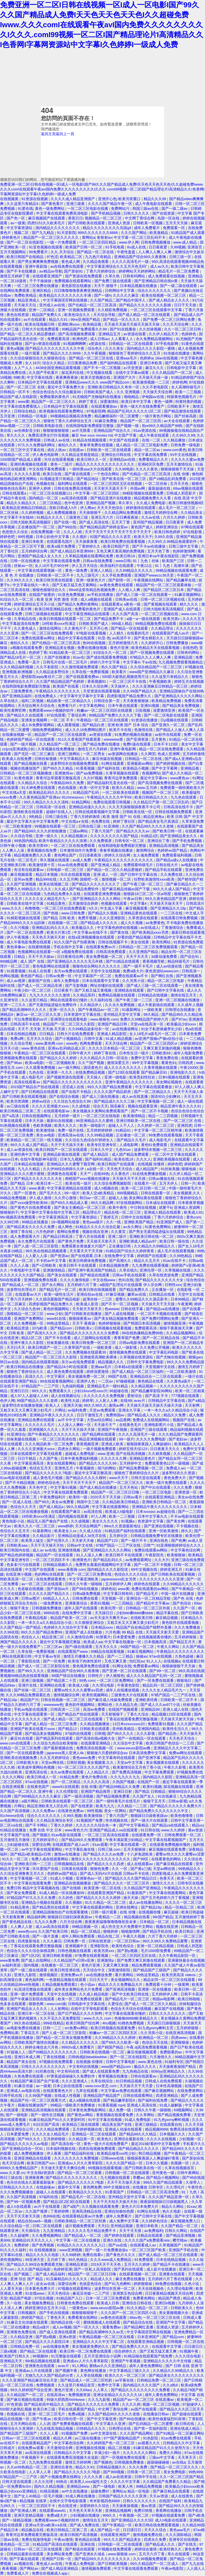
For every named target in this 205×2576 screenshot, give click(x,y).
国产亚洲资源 (138, 739)
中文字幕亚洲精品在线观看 (88, 614)
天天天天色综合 (110, 508)
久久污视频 (20, 927)
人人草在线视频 (89, 2375)
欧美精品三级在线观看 (81, 2124)
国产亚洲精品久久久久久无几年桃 (75, 961)
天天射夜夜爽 (13, 1917)
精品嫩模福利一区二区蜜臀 (117, 416)
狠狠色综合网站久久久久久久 (97, 966)
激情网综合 (146, 850)
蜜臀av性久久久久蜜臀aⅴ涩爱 (180, 1854)
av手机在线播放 (100, 594)
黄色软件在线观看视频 (181, 1622)
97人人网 (99, 1516)
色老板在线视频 (31, 1589)
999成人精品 (122, 623)
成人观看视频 (68, 725)
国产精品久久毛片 (132, 1140)
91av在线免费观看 (73, 865)
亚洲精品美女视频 (60, 648)
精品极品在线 (33, 2530)
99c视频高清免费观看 (18, 1217)
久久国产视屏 (37, 2211)
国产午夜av (42, 2419)
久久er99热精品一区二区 (27, 2467)
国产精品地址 (88, 479)
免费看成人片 (18, 2573)
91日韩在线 (149, 1830)
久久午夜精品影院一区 (178, 1955)
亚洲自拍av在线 (89, 1294)
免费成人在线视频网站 (151, 1420)
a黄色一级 (133, 604)
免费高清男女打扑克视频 (49, 435)
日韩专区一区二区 (130, 841)
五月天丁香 (121, 522)
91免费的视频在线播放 (134, 734)
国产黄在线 (120, 932)
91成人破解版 (171, 2105)
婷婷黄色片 (12, 237)
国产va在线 (118, 2245)
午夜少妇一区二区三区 (33, 990)
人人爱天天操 (11, 2288)
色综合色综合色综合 (187, 1111)
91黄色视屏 (24, 778)
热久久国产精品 (114, 667)
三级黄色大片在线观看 (130, 1695)
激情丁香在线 (22, 1232)
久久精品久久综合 (33, 783)
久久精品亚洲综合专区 (55, 1820)
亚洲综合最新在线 (129, 2139)
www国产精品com (116, 2066)
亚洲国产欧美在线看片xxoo (33, 1729)
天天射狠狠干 (113, 1714)
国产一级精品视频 (17, 2520)
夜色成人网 (71, 261)
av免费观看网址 (138, 1560)
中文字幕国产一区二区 (93, 976)
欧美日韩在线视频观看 (98, 1289)
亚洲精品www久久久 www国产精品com (98, 382)
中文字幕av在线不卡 (91, 932)
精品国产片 (29, 1700)
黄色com (193, 1217)
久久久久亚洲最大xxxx (51, 1106)
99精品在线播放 (35, 1222)
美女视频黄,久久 (187, 1193)
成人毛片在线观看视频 (176, 1251)
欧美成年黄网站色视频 (37, 1767)
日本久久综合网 (95, 686)
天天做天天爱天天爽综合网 (63, 2168)
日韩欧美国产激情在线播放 (37, 2042)
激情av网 (117, 1405)
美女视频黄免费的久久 (91, 2346)
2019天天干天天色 (106, 2264)
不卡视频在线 (188, 1526)
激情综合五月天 (95, 2520)
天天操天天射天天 (101, 1241)
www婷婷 (65, 1526)
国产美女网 (176, 1521)
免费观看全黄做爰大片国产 (84, 1246)
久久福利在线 (101, 1000)
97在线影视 (193, 532)
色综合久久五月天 (15, 1531)
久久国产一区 (184, 1608)
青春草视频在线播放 (117, 850)
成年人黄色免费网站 (146, 2366)
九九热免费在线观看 (46, 2462)
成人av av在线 (44, 1550)
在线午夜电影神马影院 (39, 1159)
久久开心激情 (66, 1198)
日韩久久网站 (176, 2231)
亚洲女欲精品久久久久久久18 (118, 2395)
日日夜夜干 (63, 990)
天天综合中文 (94, 1970)
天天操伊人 (120, 686)
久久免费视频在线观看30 (86, 1352)
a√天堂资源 (133, 368)
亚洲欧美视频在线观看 (172, 1159)
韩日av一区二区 (93, 1198)
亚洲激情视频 (69, 1550)
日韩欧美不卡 (178, 406)
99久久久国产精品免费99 (42, 1632)
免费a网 (17, 1038)
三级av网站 (79, 831)
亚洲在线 (88, 2544)
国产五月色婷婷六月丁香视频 (165, 1898)
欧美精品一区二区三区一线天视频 (35, 1140)
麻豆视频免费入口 (186, 2221)
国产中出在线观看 (156, 1487)
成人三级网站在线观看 (93, 1338)
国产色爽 (178, 1540)
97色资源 (14, 2404)
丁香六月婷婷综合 (101, 271)
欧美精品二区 (71, 257)
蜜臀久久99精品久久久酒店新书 (142, 1299)
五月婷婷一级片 (67, 1116)
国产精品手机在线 (157, 1931)
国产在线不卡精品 (76, 1092)
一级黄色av (78, 2308)
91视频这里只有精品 (57, 479)
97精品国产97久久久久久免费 (31, 1898)
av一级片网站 (70, 1067)
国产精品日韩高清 (58, 1236)
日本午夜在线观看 (123, 705)
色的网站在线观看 (49, 1574)
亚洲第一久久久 (60, 1072)
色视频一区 (180, 2163)
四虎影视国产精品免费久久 (129, 696)
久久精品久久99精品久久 (155, 1246)
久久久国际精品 (178, 2535)
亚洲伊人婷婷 (40, 488)
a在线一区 (96, 1169)
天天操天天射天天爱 (163, 1632)
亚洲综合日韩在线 (116, 455)
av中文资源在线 (104, 2433)
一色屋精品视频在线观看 (66, 1980)
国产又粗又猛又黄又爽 (159, 2351)
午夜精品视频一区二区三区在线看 (107, 2337)
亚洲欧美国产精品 (139, 1222)
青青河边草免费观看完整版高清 (32, 2535)
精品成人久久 (102, 2279)
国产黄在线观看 (78, 474)
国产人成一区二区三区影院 (36, 1246)
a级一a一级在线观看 (144, 619)
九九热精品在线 (135, 2071)
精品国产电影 (21, 2298)
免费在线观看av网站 (151, 1550)
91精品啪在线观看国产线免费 (148, 2356)
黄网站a (88, 237)
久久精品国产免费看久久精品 (167, 2481)
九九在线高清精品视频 (55, 2428)
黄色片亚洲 (120, 648)
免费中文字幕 (142, 1058)
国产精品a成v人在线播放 (177, 860)
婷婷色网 (179, 382)
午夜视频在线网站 (149, 580)
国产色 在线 (183, 1598)
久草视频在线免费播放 (57, 749)
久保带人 (194, 2182)
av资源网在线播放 (123, 754)
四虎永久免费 (155, 2539)
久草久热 (113, 276)
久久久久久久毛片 (40, 1425)
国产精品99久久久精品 (138, 2134)
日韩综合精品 (25, 411)
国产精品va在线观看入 (171, 1825)
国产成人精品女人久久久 (169, 300)
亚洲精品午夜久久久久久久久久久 (160, 1507)
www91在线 (57, 1318)
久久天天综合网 (176, 324)
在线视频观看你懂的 (155, 1637)
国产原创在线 (193, 2158)
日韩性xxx (173, 1285)
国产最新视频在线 (59, 1748)
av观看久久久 (149, 2443)
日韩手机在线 (11, 2095)
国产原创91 (74, 271)
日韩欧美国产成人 (99, 392)
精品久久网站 (173, 2206)
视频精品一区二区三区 (104, 218)
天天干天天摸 (130, 2231)
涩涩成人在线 (73, 1087)
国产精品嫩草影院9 (119, 2100)
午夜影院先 (155, 1555)
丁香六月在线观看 (90, 1236)
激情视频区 (49, 1975)
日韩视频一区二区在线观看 (127, 2173)
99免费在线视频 (168, 2284)
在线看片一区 (146, 1183)
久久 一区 (120, 1869)
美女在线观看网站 (62, 1463)
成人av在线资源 (118, 2477)
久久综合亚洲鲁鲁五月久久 (22, 1873)
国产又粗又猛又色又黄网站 (75, 585)
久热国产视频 (124, 1782)
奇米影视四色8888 (105, 2501)
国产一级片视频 (23, 744)
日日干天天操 (185, 305)
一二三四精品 (122, 1603)
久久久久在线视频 (161, 2139)
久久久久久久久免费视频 (104, 1396)
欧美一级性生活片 (59, 1294)
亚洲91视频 (150, 705)
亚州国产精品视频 (148, 522)
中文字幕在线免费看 (151, 455)
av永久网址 (133, 1227)
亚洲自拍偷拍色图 (119, 2211)
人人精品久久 (98, 1772)
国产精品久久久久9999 (62, 353)
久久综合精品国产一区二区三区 (156, 667)
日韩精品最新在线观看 (26, 2554)
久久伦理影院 (67, 1791)
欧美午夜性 (118, 1207)
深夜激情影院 (119, 1970)
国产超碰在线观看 (187, 2414)
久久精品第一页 (82, 2139)
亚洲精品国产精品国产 (102, 2095)
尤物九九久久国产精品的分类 (49, 2375)
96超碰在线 (119, 1391)
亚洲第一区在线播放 (155, 1989)
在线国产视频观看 (123, 1709)
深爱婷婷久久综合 (95, 2506)
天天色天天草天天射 (86, 2510)
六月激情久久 (161, 2057)
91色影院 (151, 2438)
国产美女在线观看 (62, 1275)
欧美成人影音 (88, 1304)
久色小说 (192, 2284)
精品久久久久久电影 (43, 2255)
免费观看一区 (174, 228)
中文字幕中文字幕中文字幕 (82, 696)
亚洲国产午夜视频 (113, 1429)
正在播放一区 (163, 1289)
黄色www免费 (84, 1758)
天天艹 (86, 1174)
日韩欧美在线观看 (95, 1729)
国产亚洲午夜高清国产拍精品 (92, 1270)
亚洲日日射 (123, 1791)
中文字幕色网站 (92, 705)
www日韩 (123, 561)
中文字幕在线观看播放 (154, 1087)
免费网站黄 (9, 2033)
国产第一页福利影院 (151, 2428)
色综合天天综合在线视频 (131, 2009)
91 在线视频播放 (43, 2250)
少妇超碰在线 (18, 1844)
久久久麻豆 (52, 1941)
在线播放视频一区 (17, 734)
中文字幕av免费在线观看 (121, 2091)
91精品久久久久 (50, 517)
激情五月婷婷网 (78, 2462)
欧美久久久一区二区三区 (35, 1526)
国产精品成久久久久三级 (115, 1101)
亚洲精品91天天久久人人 (33, 2240)
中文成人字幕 (111, 908)
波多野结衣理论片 (22, 1289)
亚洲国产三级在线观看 (149, 1429)
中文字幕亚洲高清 (53, 1217)
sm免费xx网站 (77, 2028)
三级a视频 (9, 2351)
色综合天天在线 (155, 2042)
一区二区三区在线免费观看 (73, 845)
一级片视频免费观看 (100, 1449)
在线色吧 (190, 648)
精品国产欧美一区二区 (69, 1618)
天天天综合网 (116, 1043)
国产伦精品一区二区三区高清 (92, 305)
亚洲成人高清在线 (142, 2105)
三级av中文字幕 (162, 2457)
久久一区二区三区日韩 (183, 329)
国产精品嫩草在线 (181, 580)
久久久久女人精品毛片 (51, 2134)
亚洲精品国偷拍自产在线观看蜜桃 (60, 1912)
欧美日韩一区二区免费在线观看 (86, 2351)
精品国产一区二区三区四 (141, 421)
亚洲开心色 (107, 199)
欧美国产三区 (173, 561)
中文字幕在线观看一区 (128, 1844)
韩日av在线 (10, 1362)
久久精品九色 (127, 1704)
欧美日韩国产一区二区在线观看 (62, 1149)
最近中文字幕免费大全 (66, 387)
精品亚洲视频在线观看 (98, 1439)
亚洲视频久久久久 (44, 1429)
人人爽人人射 (22, 1926)
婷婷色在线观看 (147, 1584)
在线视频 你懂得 (151, 1164)
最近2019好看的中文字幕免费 (156, 2144)
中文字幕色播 (192, 358)
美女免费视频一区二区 (105, 956)
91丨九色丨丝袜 (146, 561)
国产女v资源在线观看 (43, 344)
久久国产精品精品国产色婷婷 (60, 681)
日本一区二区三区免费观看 (108, 2298)
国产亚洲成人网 (23, 2510)
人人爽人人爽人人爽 (155, 252)
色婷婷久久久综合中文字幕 (66, 1627)
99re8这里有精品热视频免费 (92, 590)
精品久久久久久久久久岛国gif (107, 228)
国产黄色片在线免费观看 (31, 1207)
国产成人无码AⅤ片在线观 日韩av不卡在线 (115, 1873)
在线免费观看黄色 (51, 1579)
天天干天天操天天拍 (47, 1545)
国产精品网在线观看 (99, 1434)
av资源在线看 (135, 334)
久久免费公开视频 (155, 1347)
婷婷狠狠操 (143, 2284)
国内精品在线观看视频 (41, 1362)
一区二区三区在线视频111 (51, 493)
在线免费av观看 (31, 2448)
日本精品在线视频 (29, 1164)
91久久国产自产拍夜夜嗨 (75, 942)
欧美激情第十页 (42, 865)
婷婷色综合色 (49, 1482)
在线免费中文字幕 (119, 1256)
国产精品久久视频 (103, 913)
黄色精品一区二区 (15, 2544)
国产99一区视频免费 (24, 2202)
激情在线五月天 (184, 995)
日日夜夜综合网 (70, 956)
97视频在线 (194, 667)
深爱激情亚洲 (164, 710)
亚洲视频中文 (76, 1946)
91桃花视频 (50, 2491)
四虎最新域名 (29, 1941)
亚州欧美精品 (124, 1729)
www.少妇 (55, 1314)
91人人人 (153, 1661)
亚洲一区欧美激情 (164, 1531)
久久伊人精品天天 (164, 334)
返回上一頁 (65, 134)
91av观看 (100, 1844)
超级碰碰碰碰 (158, 2462)
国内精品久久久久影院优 (108, 1569)
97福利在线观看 (78, 1733)
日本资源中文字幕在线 (83, 1014)
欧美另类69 (39, 845)
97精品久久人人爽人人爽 (151, 657)
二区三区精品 (51, 503)
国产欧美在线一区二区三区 (124, 479)
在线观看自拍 (171, 2124)
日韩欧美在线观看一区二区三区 (67, 1801)
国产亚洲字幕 (149, 1758)
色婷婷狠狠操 (110, 1323)
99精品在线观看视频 (108, 1651)
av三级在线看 (18, 1106)
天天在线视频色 (151, 2288)
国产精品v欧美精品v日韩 (31, 1854)
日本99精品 (180, 1299)
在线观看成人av (143, 2245)
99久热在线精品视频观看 (47, 1251)
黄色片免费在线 (94, 1777)
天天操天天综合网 (158, 392)
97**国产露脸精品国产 (122, 2438)
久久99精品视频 (100, 1135)
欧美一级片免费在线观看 (167, 1482)
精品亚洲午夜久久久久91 (181, 1106)
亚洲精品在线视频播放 (73, 1883)
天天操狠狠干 (90, 512)
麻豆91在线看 (22, 1738)
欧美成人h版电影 (119, 1511)
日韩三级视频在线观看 (44, 614)
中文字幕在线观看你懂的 (126, 2013)
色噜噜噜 (32, 908)
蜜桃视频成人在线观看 (102, 2322)
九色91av (123, 1149)
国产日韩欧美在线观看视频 (24, 1096)
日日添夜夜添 (90, 855)
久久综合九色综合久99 (72, 1101)
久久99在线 (9, 1632)
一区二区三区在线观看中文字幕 (156, 310)
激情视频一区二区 (117, 879)
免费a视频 (77, 2414)
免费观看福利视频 (177, 855)
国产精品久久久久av (133, 831)
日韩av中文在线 (80, 1545)
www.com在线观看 (15, 1743)
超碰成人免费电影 (80, 1454)
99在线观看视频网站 (57, 1381)
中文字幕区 (56, 1376)
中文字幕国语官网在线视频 (65, 300)
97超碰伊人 (192, 2404)
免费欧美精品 (26, 295)
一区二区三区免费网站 (116, 1680)
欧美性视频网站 (95, 1695)
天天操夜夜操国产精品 (178, 2066)
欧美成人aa (93, 1642)
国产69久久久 (29, 2139)
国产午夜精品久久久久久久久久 (54, 1434)
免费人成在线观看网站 (50, 1859)
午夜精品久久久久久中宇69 (109, 797)
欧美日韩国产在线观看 (117, 1164)
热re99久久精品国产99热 (163, 426)
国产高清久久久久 (42, 1333)
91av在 (78, 657)
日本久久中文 (102, 1149)
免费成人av (175, 1468)
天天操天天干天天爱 (136, 2086)
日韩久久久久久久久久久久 (44, 2066)
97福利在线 (49, 2197)
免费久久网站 (171, 2453)
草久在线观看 (179, 2554)
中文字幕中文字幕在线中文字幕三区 (50, 1212)
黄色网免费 (92, 2187)
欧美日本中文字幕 (136, 401)
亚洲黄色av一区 (89, 1878)
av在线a (178, 2462)
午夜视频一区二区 (134, 2515)
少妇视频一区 (190, 2139)
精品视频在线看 (137, 1917)
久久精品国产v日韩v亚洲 (74, 1960)
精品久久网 (63, 2438)
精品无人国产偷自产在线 (48, 1521)
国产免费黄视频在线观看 (73, 2424)
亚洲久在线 (113, 2240)
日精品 (20, 956)
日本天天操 (35, 1121)
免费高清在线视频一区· (95, 1748)
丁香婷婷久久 (90, 546)
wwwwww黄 (114, 739)
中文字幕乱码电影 (164, 1352)
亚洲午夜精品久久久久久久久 (129, 1082)
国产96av (15, 1063)
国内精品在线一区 (66, 2322)
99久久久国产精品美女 (122, 2539)
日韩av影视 (177, 1801)
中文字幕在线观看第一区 (35, 1714)
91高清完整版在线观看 (33, 1989)
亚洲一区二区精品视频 (156, 1946)
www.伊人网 (129, 242)
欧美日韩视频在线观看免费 (113, 2028)
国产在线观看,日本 (86, 1256)
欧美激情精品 (134, 1116)
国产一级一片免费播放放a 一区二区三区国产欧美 (126, 2250)
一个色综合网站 (106, 474)
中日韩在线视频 (143, 1207)
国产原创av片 (58, 1589)
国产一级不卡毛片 (138, 966)
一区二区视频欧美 (60, 1063)
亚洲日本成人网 (27, 2057)
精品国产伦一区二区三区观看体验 (164, 585)
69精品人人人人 (56, 1598)
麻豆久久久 (155, 368)
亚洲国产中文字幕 (171, 2322)
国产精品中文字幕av (153, 1603)
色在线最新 (68, 788)
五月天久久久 (107, 1647)
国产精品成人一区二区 (21, 1285)
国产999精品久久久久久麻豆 (38, 1796)
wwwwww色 (53, 1704)
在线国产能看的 (42, 594)
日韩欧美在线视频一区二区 (102, 2052)
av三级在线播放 (88, 2438)
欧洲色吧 (80, 339)
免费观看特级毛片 (138, 865)
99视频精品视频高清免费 (71, 416)
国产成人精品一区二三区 (42, 1352)
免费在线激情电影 (37, 2539)
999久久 (110, 2515)
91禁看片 (103, 1637)
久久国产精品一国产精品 (21, 1627)
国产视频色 (103, 2462)
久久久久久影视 (27, 474)
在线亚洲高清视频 (180, 2033)
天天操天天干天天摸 (129, 1178)
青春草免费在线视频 (97, 445)
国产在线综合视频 (64, 1096)
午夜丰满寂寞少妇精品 (124, 1840)
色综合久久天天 (23, 1507)
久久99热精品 (181, 1256)
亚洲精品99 (151, 1709)
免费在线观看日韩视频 (112, 802)
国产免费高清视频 (127, 1772)
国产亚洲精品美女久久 (179, 836)
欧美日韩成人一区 (42, 1777)
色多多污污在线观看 (24, 1565)
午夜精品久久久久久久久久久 (180, 1651)
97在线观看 (56, 715)
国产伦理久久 (58, 1540)
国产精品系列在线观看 (55, 1738)
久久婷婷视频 (33, 512)
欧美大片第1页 (59, 932)
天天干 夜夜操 (84, 1323)
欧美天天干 (143, 537)
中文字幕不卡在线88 (17, 517)
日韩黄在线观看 (74, 1869)
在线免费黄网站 (190, 2091)
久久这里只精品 (34, 1000)
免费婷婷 (22, 2245)
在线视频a (171, 1661)
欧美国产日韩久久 (15, 2356)
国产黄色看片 (53, 204)
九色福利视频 (73, 1386)
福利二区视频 (33, 701)
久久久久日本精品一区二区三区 (114, 1048)
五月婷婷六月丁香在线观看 (170, 2279)
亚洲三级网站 (69, 754)
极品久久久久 (145, 2066)
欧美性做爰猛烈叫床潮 (167, 2419)
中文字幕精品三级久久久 (130, 2370)
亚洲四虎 (184, 1125)
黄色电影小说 (13, 1521)
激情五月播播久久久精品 (84, 1656)
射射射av (104, 237)
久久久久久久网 (114, 1458)
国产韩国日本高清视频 (142, 1323)
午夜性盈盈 (126, 252)
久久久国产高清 (125, 614)
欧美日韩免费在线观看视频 (123, 541)
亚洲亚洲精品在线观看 (33, 2158)
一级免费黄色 (51, 1603)
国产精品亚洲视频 (181, 2235)
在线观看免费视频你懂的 (170, 1844)
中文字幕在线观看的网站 (93, 1907)
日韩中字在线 (146, 2477)
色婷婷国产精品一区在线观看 (31, 739)
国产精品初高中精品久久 (45, 2404)
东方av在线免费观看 (78, 1362)
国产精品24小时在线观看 (68, 1367)
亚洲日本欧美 (151, 363)
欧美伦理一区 (112, 1608)
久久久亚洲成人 (75, 2081)
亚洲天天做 (72, 1405)
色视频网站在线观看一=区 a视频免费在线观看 (56, 952)
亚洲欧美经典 (147, 1700)
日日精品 (47, 1034)
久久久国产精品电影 (34, 2269)
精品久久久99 (155, 199)
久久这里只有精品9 (23, 204)
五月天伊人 (169, 1183)
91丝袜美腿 (170, 1169)
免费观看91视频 (161, 1724)
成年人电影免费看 (188, 1053)
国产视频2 (40, 1835)
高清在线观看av (27, 1082)
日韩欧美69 (161, 1053)
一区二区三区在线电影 (102, 1116)
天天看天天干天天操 (86, 1251)
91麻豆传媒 (24, 2086)
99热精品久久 (190, 1869)
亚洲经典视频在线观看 (29, 464)
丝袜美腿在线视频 (22, 1439)
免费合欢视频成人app (50, 2573)
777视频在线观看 (185, 1396)
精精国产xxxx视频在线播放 (87, 1178)
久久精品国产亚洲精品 (143, 1888)
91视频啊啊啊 (75, 344)
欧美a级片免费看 (61, 546)
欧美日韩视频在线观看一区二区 (65, 619)
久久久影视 (146, 1733)
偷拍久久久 (68, 445)
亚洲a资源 (68, 2337)
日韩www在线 (113, 2158)
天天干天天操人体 (188, 1092)
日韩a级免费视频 (87, 1593)
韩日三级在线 (11, 2177)
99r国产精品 (163, 1917)
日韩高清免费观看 (111, 952)
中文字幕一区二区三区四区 (98, 493)
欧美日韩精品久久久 (151, 797)
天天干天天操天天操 (78, 1429)
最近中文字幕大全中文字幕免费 (33, 821)
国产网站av (29, 2568)
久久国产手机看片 (44, 372)
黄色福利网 (34, 1980)
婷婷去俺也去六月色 (42, 2047)
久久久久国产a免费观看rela (148, 2240)
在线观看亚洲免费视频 (103, 894)
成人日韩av (99, 339)
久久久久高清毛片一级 (131, 261)
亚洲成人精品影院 (112, 1034)
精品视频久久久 (111, 1362)
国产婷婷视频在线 (171, 763)
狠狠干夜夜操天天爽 (177, 1328)
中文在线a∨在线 (75, 821)
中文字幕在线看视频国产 (166, 1840)
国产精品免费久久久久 (131, 2346)
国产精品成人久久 (160, 2544)
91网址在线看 (149, 2211)
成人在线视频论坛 (66, 1396)
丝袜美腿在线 (58, 1343)
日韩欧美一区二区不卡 (56, 575)
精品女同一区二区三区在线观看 (169, 1980)
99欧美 (19, 377)
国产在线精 (72, 1888)
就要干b (165, 1207)
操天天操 (131, 1898)
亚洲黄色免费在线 (22, 2332)
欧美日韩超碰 (192, 1912)
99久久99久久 (95, 1405)
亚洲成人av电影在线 (24, 2091)
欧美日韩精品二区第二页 (21, 1111)
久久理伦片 (176, 2187)
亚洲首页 (195, 247)
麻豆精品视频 (167, 1618)
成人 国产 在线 (32, 961)
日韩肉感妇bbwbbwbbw (88, 2057)
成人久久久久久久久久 (123, 1067)
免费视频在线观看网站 (73, 281)
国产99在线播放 (85, 1589)
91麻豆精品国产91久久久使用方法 (161, 2448)
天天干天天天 (137, 956)
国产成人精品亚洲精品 (60, 2568)
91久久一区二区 (15, 1859)
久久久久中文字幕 (125, 2481)
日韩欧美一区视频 (148, 223)
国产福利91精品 (98, 1159)
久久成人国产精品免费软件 (77, 889)
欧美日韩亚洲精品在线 (54, 609)
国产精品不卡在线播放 (172, 2264)
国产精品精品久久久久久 (139, 2148)
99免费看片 (39, 252)
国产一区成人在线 (17, 1502)
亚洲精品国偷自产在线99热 (182, 691)
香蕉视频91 (97, 681)
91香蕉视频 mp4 (111, 2105)
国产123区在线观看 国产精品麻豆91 (138, 1072)
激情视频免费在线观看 (128, 1352)
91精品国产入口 (70, 2298)
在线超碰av (46, 2187)
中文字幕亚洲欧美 (84, 1579)
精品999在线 (46, 879)
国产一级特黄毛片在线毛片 (118, 1801)
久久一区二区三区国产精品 (182, 2477)
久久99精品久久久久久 (134, 570)
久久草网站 (146, 2115)
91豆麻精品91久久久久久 (67, 2279)
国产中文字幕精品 (134, 1825)
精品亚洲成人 (29, 300)
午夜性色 (196, 2187)
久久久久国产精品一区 (125, 2163)
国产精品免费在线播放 (102, 744)
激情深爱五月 (118, 1063)
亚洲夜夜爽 (34, 2177)
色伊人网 (7, 1400)
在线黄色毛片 (130, 1425)
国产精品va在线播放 (163, 1309)
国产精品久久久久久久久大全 (38, 1178)
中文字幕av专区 (47, 1656)
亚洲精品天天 (11, 2361)
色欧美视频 (43, 1125)
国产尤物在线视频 (171, 1357)
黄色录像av (16, 947)
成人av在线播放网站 (146, 1902)
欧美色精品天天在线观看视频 (156, 648)
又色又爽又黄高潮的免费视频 (121, 551)
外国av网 (138, 488)
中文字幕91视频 (64, 1487)
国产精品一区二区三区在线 (91, 358)
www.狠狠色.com (104, 1019)
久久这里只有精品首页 (77, 2385)
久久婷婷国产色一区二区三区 (111, 2443)
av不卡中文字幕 (71, 1420)
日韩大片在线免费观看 (41, 329)
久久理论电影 (103, 1685)
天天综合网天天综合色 (37, 705)
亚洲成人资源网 (187, 1207)
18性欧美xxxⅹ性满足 (59, 623)
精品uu (197, 1825)
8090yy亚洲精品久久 (168, 2071)
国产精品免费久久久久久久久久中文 (159, 1811)
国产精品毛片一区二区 (58, 1289)
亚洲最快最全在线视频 (186, 1960)
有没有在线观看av (29, 870)
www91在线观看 (65, 1787)
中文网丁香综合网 (140, 218)
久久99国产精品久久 (140, 691)
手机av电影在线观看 (31, 1709)
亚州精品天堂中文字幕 (122, 1014)
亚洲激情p (106, 1960)
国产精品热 (168, 1733)
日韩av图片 (31, 1598)
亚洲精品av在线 (122, 459)
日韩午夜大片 (80, 1053)
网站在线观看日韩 (17, 1656)
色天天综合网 (13, 2163)
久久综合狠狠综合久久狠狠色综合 (38, 358)
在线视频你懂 (150, 1912)
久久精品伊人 (91, 1005)
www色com (27, 1931)
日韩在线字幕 (132, 1309)
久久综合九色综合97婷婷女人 (90, 1140)
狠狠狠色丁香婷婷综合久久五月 (135, 353)
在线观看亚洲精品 (160, 1497)
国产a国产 (71, 2206)
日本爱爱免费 (124, 1637)
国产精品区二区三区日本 (164, 590)
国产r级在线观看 (79, 1647)
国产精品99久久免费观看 (82, 1840)
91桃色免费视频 (131, 2023)
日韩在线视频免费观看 (174, 812)
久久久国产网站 (134, 233)
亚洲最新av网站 (140, 763)
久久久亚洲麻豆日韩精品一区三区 (160, 686)
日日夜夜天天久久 (165, 1449)
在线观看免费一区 (147, 1835)
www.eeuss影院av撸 (134, 1748)
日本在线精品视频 (22, 1034)
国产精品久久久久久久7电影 (49, 1473)
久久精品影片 (44, 1536)
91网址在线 (121, 1666)
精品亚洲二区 (53, 1637)
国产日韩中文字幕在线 (139, 874)
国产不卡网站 (37, 1825)
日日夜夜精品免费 (82, 363)
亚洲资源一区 (186, 1492)
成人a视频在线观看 (96, 599)
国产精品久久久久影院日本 (48, 2342)
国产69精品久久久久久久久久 (53, 2052)
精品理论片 (92, 1212)
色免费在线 (101, 821)
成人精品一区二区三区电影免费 (142, 445)
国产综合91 (190, 956)
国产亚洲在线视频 (159, 1526)
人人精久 (117, 633)
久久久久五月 (194, 619)
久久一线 (114, 1222)
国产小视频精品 (68, 1038)
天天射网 (193, 1405)
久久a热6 (171, 2385)
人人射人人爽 (107, 1400)
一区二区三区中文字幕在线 (22, 450)
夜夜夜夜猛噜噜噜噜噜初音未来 (111, 1922)
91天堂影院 (66, 233)
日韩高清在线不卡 (178, 807)
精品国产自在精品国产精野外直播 (144, 1627)
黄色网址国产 (65, 855)
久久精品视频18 (74, 836)
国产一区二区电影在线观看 (166, 715)
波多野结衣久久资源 (179, 1473)
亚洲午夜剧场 (36, 266)
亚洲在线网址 (127, 1907)
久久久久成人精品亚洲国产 (73, 199)
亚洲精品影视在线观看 (62, 1154)
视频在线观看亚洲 (143, 1106)
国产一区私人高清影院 (93, 2269)
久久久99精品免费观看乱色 (28, 1695)
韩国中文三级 (88, 1502)
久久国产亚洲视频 (22, 884)
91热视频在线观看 (15, 1125)
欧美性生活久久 (176, 1729)
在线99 (126, 1400)
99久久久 (39, 1391)
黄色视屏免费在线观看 (92, 1666)
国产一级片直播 (45, 1936)
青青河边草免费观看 (121, 778)
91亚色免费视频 (71, 594)
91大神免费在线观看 (38, 788)
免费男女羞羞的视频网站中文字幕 (103, 1565)
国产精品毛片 (147, 1593)
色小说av (88, 1984)
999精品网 (9, 961)
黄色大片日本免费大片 (140, 2206)
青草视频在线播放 (113, 2076)
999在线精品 (53, 2023)
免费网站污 (121, 208)
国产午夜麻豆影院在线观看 (33, 1999)
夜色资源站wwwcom (162, 971)
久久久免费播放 (187, 1627)
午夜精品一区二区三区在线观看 (102, 720)
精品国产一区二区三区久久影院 (69, 1024)
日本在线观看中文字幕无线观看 (36, 1454)
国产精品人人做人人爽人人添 (180, 730)
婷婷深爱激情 (98, 1371)
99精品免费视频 (13, 1198)
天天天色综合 (59, 2293)
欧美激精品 (159, 233)
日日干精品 (27, 1458)
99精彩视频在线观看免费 (144, 493)
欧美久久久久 (66, 1125)
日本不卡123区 (166, 744)
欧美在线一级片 (78, 1183)
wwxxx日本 (9, 1159)
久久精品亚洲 (22, 2337)
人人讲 (44, 2424)
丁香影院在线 (29, 1661)
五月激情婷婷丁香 (189, 1917)
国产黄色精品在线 (17, 1922)
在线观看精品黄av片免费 (83, 2216)
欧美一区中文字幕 (95, 788)
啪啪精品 (132, 397)
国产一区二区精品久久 (153, 1092)
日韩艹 (148, 1545)
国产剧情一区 (120, 580)
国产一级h (102, 295)
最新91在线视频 (60, 1121)
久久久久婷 (131, 2404)
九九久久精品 (29, 1169)
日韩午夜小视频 (13, 845)
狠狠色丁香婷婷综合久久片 (137, 1473)
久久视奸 (80, 537)
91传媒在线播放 (177, 353)
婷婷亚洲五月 (171, 1569)
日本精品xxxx (102, 1627)
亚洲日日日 (20, 1391)
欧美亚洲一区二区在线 (103, 1888)
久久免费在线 (172, 874)
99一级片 (72, 1193)
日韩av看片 (133, 1497)
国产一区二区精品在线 (161, 1338)
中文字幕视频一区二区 (156, 1101)
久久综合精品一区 (15, 2226)
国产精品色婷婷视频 (17, 1555)
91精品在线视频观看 (90, 440)
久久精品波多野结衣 (53, 672)
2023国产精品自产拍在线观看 (35, 1087)
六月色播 (112, 1632)
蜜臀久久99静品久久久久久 (29, 889)
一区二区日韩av (127, 1941)
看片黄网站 (124, 1975)
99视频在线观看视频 (105, 2168)
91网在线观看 (113, 763)
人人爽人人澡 (13, 850)
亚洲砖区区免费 (151, 464)
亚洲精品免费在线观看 (37, 1420)
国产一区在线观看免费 (26, 1753)
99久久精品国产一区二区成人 (155, 2564)
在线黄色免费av (71, 1811)
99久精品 (151, 1014)
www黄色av (180, 778)
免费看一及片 (29, 662)
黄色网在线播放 (93, 2370)
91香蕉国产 (115, 2192)
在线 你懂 (181, 474)
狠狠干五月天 (155, 1801)
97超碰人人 (16, 2052)
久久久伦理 (44, 2481)
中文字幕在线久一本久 (32, 585)
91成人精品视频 (119, 1038)
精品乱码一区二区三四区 (163, 1685)
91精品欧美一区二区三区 (70, 652)
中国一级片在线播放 (178, 1593)
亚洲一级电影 (116, 1077)
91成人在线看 (40, 971)
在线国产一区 (149, 1782)
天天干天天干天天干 (80, 1482)
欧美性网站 (162, 942)
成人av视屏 (16, 981)
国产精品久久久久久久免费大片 (176, 1806)
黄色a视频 (15, 348)
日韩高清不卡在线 (25, 1024)
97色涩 (52, 257)
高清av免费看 (94, 1709)
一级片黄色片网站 (157, 416)
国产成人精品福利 (51, 2274)
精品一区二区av (147, 450)
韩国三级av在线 (146, 208)
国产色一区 (16, 218)
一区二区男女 (94, 754)
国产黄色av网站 (80, 2115)
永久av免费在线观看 (67, 1772)
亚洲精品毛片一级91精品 (108, 1386)
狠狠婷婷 (111, 1931)
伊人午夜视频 (18, 937)
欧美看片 (120, 672)
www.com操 (56, 2004)
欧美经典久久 (171, 2549)
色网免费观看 (91, 1043)
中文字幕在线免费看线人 (21, 406)
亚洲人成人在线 (176, 1709)
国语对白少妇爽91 (166, 1096)
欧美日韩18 (126, 556)
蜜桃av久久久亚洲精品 (108, 2366)
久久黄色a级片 (179, 1381)
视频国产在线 (184, 1420)
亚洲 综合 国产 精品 (27, 2279)
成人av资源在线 (20, 1149)
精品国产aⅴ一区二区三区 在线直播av (144, 2399)
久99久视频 (72, 1815)
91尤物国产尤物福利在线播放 (97, 397)
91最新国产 (137, 1893)
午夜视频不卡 (33, 2457)
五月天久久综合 (39, 1038)
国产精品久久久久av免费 (104, 1854)
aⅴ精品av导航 (50, 271)
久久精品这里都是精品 (80, 455)
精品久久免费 (175, 1415)
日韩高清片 (195, 903)
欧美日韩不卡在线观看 (78, 1265)
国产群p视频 (128, 1951)
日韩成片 (8, 2448)
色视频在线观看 (114, 903)
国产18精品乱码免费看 (168, 479)
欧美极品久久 (83, 927)
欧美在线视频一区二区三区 (164, 295)
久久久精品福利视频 (17, 667)
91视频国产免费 (89, 1820)
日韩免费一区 (75, 1941)
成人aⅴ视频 (61, 2327)
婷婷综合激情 (146, 2549)
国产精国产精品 (111, 2047)
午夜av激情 (63, 2539)
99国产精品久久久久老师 (38, 1400)
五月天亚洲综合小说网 (103, 2356)
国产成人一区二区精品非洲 (40, 985)
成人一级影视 (126, 1347)
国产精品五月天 (182, 1642)
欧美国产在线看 (66, 686)
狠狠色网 (37, 2004)
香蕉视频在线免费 (42, 850)
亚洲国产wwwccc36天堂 (154, 575)
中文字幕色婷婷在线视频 (118, 927)
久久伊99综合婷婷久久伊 (64, 1169)
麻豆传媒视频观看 (142, 2052)
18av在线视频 (167, 358)
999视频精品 (128, 1193)
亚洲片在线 (28, 1685)
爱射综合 (135, 1396)
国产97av (179, 1019)
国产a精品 (196, 1400)
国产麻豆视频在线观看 (26, 2399)
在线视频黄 (10, 199)
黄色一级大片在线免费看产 (142, 406)
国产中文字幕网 (165, 768)
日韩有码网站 (134, 276)
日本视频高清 (155, 1642)
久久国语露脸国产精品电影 (58, 1299)
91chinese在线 (12, 1815)
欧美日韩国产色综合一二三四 (170, 1743)
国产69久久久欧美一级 (121, 2042)
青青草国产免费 (127, 1338)
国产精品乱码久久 (108, 1560)
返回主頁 (48, 134)
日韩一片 (188, 1183)
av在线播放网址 (125, 1029)
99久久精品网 (102, 1203)
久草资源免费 (193, 821)
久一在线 (14, 2303)
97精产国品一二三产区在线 (119, 1545)
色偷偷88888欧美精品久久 (136, 2018)
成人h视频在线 (106, 1188)
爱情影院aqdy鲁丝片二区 (42, 677)
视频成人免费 (11, 363)
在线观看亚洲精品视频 (146, 2342)
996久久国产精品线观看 (163, 2182)
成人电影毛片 (33, 1077)
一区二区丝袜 (156, 483)
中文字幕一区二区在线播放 (78, 2240)
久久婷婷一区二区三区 (156, 1125)
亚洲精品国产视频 (101, 503)
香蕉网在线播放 (169, 2510)
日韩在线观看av (144, 2076)
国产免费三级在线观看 (113, 281)
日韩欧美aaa (17, 1545)
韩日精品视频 (150, 2153)
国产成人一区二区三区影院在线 (44, 1666)
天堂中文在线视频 (105, 971)
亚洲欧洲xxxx (69, 324)
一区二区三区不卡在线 (128, 681)
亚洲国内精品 (149, 1729)
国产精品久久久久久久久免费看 (93, 2404)
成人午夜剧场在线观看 (157, 1005)
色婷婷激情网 (184, 551)
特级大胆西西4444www (66, 2399)
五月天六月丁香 (152, 2554)
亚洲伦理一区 (151, 1270)
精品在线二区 (109, 1936)
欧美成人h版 (79, 1685)
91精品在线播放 (13, 1830)
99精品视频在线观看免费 (177, 570)
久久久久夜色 (147, 469)
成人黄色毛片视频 (48, 1478)
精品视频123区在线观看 (172, 1714)
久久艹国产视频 (91, 1063)
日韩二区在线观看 (47, 2226)
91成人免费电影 (138, 2120)
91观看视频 (16, 971)
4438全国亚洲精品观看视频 (59, 368)
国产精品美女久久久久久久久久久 (176, 2375)
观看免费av (112, 2327)
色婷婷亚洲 (62, 2269)
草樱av (138, 2177)
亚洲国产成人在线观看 (122, 609)
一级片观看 (31, 353)
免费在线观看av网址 (38, 638)
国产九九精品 (43, 233)
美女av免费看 (63, 1502)
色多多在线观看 (13, 2004)
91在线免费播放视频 (149, 1174)
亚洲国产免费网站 (29, 1318)
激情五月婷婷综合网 (161, 512)
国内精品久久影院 (158, 1777)
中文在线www (104, 1280)
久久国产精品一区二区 (180, 2226)
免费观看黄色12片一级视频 (167, 1463)
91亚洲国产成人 (170, 1222)
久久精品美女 (192, 512)
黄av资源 (196, 1830)
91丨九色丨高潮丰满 (172, 566)
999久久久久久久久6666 (98, 233)
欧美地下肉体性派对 (85, 1661)
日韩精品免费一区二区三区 (159, 2380)
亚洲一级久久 (47, 836)
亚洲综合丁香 (159, 841)
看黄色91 (168, 1063)
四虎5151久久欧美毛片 (46, 223)
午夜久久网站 (168, 1647)
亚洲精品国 (184, 657)
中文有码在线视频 (84, 2066)
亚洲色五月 (64, 1468)
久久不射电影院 (155, 387)
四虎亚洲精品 (167, 2095)
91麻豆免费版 (106, 421)
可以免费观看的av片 (31, 1019)
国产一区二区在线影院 (26, 242)
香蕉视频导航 (154, 961)
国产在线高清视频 (131, 1454)
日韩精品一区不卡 (15, 392)
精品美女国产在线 (117, 2124)
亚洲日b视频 (165, 2303)
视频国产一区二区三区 (161, 792)
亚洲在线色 (159, 1540)
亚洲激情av (64, 773)
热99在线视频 (94, 643)
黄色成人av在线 (49, 2564)
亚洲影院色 (100, 1946)
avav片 (140, 1400)
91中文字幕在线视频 (105, 2120)
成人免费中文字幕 (124, 2221)
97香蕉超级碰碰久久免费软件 (71, 2076)
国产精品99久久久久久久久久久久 (102, 2559)
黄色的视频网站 (56, 1309)
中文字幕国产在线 (15, 1835)
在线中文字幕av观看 (132, 372)
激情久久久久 (164, 1883)
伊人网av (87, 508)
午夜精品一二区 (108, 1917)
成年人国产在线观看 (81, 1608)
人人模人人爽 (129, 590)
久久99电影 (124, 469)
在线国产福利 (170, 2501)
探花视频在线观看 (178, 1787)
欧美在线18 (124, 1159)
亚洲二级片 (118, 1236)
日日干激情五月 (90, 1415)
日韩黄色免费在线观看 (76, 2303)
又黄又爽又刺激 (116, 1965)
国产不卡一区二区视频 (103, 368)
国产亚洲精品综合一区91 (23, 2148)
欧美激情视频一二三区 (151, 382)
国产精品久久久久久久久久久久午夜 (55, 348)
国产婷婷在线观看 (119, 2235)
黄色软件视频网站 (80, 1704)
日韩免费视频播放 (156, 242)
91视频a (128, 1521)
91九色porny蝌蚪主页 (156, 2028)
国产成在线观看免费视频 (107, 657)
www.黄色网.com (50, 1043)
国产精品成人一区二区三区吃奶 (86, 2380)
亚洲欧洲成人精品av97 (138, 1241)
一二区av (106, 1381)
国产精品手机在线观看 (164, 870)
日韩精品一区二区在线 (144, 759)
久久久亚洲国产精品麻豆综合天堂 (30, 2380)
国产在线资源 (164, 213)
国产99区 (141, 1859)
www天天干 (119, 1478)
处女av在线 (46, 2284)
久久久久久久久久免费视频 (77, 2158)
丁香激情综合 (173, 927)
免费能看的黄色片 (55, 397)
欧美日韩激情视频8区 (186, 503)
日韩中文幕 (94, 1038)
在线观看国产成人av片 (171, 633)
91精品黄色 (57, 903)
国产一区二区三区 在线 (26, 387)
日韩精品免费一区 (25, 2346)
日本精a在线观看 (128, 1367)
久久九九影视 (99, 2399)
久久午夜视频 (95, 353)
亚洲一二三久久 (13, 1005)
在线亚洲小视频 (19, 1574)
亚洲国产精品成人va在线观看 (113, 1830)
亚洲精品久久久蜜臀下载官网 (71, 1164)
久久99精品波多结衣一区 (89, 1029)
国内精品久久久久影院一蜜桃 (151, 348)
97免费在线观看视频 (92, 1955)
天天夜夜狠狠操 (136, 701)
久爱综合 (115, 2004)
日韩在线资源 (100, 1941)
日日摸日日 (194, 2346)
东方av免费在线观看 (71, 971)
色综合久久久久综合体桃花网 (31, 1951)
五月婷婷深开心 (45, 1840)
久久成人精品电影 (94, 1994)
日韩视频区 (27, 2313)
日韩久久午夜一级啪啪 (84, 1584)
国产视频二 (24, 2274)
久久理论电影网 (180, 2288)
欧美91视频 (152, 1787)
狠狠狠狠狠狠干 (85, 2313)
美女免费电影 (175, 2472)
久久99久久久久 (20, 580)
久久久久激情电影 (75, 1280)
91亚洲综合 (16, 1434)
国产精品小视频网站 (163, 2177)
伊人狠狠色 (115, 1676)
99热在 (62, 2481)
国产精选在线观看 (95, 1275)
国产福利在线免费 (153, 2100)
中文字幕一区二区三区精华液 (158, 1130)
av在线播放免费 (99, 1975)
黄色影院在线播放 (76, 286)
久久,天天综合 (63, 252)
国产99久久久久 (31, 1671)
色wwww (112, 1309)
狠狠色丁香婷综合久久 (26, 1371)
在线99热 (101, 1174)
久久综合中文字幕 (128, 1743)
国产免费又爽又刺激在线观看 (141, 1960)
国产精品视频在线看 (31, 763)
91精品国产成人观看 (188, 233)
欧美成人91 (193, 1212)
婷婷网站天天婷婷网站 (138, 271)
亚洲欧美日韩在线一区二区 (152, 1236)
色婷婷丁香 (38, 652)
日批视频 (143, 710)
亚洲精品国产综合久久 (113, 430)
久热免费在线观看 (29, 2076)
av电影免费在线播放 (24, 2028)
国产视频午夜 (66, 2370)
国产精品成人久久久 (144, 1415)
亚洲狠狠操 (180, 2042)
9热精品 (36, 816)
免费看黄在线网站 (83, 2317)
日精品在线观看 (150, 2235)
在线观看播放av (104, 406)
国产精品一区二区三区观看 (80, 2173)
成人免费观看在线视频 (167, 276)
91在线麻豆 (168, 1796)
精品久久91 (59, 319)
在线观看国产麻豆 (66, 1511)
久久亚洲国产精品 (144, 952)
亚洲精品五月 (110, 334)
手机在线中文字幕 (68, 947)
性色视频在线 (117, 1820)
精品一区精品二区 (180, 1907)
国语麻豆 (118, 1106)
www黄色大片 (76, 1830)
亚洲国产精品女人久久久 (27, 2009)
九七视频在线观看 (115, 2177)
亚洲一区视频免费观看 (77, 310)
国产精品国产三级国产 (152, 1970)
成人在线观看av (140, 1864)
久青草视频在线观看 (122, 773)
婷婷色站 (108, 1589)
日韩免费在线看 (85, 1598)
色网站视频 (9, 976)
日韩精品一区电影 (33, 416)
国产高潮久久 (120, 1260)
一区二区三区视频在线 (160, 614)
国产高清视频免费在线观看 (160, 783)
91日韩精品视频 (129, 2081)
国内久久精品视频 (49, 2486)
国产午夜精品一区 (117, 2525)
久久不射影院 (47, 667)
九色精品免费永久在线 (63, 894)
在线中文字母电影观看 (90, 2009)
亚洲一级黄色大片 (91, 580)
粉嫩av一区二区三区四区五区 (113, 2033)
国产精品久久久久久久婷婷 (99, 1898)
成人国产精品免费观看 (131, 1154)
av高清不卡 (122, 638)
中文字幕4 (131, 662)
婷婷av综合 (41, 1101)
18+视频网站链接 (65, 1222)
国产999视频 (114, 2472)
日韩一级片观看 (104, 1912)
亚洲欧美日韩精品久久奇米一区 (114, 387)
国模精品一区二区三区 (26, 1314)
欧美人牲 (126, 2486)
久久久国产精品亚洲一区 (169, 2197)
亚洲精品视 (190, 768)
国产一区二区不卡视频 (150, 1111)
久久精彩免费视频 (113, 310)
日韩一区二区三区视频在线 (163, 599)
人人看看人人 (122, 339)
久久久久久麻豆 (126, 295)
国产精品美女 (193, 845)
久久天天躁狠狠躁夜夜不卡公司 (135, 807)
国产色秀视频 (43, 2245)
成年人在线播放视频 (123, 1690)
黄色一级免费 (76, 570)
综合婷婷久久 (126, 2351)
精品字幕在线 (167, 1613)
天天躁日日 (104, 1613)
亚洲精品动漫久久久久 (88, 807)
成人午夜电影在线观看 (154, 204)
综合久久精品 (54, 363)
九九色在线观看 (184, 797)
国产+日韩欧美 (44, 1265)
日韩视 (99, 1733)
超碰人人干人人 (121, 1125)
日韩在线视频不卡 (113, 942)
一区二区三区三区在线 (162, 2317)
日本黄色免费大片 (40, 2288)
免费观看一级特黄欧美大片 (182, 788)
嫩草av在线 (137, 1294)
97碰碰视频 (126, 1381)
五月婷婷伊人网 (118, 1584)
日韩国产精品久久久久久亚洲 (123, 2496)
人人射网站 (59, 2009)
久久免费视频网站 (47, 2235)
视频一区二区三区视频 (161, 2404)
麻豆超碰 (172, 1912)
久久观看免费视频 (41, 1067)
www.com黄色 (174, 450)
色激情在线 (144, 730)
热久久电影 (172, 2211)
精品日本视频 (47, 874)
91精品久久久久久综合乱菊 (98, 1227)
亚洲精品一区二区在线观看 (94, 2134)
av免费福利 (153, 2231)
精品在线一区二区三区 (123, 1212)
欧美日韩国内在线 (15, 1550)
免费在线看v (93, 2255)
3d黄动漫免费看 (164, 956)
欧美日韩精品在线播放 (26, 1367)
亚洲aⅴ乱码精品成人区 (67, 1048)
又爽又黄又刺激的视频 (162, 1048)
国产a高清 (11, 1116)
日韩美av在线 (126, 599)
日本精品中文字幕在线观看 (40, 382)
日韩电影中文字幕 (182, 368)
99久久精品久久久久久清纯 (47, 802)
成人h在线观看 (19, 2206)
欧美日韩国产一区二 (45, 1347)
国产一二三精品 (120, 1656)
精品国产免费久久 (47, 315)
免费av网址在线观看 (186, 1753)
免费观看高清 (59, 339)
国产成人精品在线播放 (99, 1487)
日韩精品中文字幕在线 (167, 1400)
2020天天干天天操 (105, 1497)
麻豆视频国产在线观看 (47, 218)
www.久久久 (12, 908)
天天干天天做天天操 (124, 2182)
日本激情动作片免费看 (79, 850)
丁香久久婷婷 (62, 1825)
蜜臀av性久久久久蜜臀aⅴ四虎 (79, 1690)
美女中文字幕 (192, 744)
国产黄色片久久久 (121, 2255)
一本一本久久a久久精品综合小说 (171, 1410)
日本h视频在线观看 (174, 1077)
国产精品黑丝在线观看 (51, 1907)
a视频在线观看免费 (26, 648)
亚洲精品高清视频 (164, 845)
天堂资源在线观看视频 (102, 691)
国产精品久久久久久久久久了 (96, 884)
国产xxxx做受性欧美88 (29, 1203)
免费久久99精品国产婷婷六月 (144, 1019)
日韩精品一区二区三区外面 (148, 1608)
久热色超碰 (184, 1656)
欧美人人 (53, 1405)
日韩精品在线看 (162, 1294)
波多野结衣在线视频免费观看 (75, 763)
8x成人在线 (137, 247)
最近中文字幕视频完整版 (61, 1642)
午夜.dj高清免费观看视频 (147, 2047)
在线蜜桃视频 (39, 947)
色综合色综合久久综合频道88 (57, 392)
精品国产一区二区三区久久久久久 (51, 237)
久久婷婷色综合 (155, 2221)
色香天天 (167, 1878)
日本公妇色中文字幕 (53, 537)
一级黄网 (182, 1984)
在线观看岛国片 (60, 541)
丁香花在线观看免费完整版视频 (132, 1719)
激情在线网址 (51, 628)
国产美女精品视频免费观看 (117, 1318)
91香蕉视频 (86, 768)
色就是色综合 (91, 2284)
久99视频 (177, 247)
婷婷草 (87, 1400)
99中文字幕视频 (145, 1063)
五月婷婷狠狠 (186, 1637)
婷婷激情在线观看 (141, 508)
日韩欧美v (83, 1328)
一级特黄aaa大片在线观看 (91, 469)
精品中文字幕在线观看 (77, 638)
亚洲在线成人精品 (185, 2428)
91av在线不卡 (175, 1260)
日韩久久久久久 (136, 213)
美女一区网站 (115, 1811)
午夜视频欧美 (160, 681)
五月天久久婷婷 (137, 2264)
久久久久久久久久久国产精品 (114, 836)
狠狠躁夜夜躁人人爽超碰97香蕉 (153, 2158)
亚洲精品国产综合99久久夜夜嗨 (140, 257)
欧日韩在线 (185, 2424)
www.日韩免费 (73, 913)
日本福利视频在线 (61, 2148)
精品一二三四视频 (163, 1116)
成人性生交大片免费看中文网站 (127, 1926)
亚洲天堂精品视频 (29, 2515)
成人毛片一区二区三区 (177, 508)
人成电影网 (129, 1145)
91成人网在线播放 (80, 2496)
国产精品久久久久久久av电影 (24, 2144)
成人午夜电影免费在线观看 (29, 942)
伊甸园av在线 (153, 397)
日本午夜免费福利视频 (80, 1458)
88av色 (135, 2317)
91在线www (35, 2293)
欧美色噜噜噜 (182, 1815)
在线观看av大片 (28, 1294)
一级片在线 (194, 1376)
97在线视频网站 (130, 1203)
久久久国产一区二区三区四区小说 (129, 2313)
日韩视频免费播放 (47, 1608)
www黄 (23, 401)
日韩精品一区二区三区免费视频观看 (149, 947)
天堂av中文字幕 (130, 1762)
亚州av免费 (24, 879)
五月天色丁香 (159, 551)
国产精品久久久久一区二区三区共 (122, 1883)
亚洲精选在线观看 (129, 990)
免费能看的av (171, 2052)
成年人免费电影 (66, 981)
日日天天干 (99, 1980)
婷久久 (186, 1531)
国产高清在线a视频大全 (96, 1738)
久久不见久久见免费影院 (61, 2018)
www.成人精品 (185, 242)
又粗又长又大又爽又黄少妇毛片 (26, 1410)
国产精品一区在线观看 (130, 628)
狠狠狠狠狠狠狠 (56, 430)
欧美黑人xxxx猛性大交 (89, 2481)
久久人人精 (73, 532)
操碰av (141, 1656)
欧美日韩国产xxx (41, 2163)
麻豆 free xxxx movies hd (92, 435)
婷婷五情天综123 (133, 1449)
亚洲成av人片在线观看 (34, 2370)
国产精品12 (68, 1729)
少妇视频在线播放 (85, 2515)
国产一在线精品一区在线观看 (142, 1738)
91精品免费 (70, 1777)
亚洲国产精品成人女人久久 (40, 556)
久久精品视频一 (144, 1386)
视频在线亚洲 (167, 1926)
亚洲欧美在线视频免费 (19, 1758)
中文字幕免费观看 (159, 1772)
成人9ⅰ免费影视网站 (38, 725)
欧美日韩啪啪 (189, 1999)
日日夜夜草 (175, 522)
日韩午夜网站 (188, 2173)
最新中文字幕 (69, 2187)
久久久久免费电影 (151, 1439)
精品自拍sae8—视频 (35, 2221)
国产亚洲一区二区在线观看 (125, 1671)
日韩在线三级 (90, 826)
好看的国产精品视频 (134, 937)
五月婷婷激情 (194, 754)
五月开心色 (99, 628)
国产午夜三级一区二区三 (144, 884)
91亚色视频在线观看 (46, 247)
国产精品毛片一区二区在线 (84, 2197)
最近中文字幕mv (154, 778)
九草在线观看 (87, 2091)
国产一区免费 (54, 1661)
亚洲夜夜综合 (76, 1603)
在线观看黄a (111, 604)
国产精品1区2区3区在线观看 (67, 2202)
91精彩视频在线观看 (24, 918)
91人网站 (79, 2366)
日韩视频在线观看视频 (113, 1328)
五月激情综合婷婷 (84, 903)
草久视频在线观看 (55, 860)
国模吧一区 (90, 879)
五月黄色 (159, 739)
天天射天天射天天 (87, 1309)
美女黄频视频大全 (174, 2313)
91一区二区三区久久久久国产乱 (84, 1767)
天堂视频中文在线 (160, 1367)
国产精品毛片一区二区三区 (127, 1999)
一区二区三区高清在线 (58, 1439)
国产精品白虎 (93, 725)
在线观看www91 (53, 2510)
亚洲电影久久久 (183, 1072)
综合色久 (95, 348)
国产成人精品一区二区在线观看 (144, 315)
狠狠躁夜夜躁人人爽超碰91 (149, 1444)
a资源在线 (98, 344)
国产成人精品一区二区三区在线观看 (74, 1719)
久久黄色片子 (76, 628)
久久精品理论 (162, 628)
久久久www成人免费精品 (111, 2259)
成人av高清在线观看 (53, 1926)
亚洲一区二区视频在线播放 (178, 1000)
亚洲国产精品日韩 (113, 1024)
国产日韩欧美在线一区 (144, 2168)
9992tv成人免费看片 (78, 2047)
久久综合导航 (22, 836)
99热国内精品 (25, 841)
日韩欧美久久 (182, 2308)
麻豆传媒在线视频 (107, 759)
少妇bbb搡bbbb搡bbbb (135, 1613)
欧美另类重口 (130, 199)
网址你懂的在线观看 (107, 985)
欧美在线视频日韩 (40, 324)
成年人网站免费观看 (78, 1936)
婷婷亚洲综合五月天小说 (35, 604)
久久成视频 (80, 1521)
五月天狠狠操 (135, 1849)
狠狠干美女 (20, 1608)
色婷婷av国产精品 (172, 850)
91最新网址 (132, 1010)
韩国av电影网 (164, 1999)
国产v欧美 (196, 2515)
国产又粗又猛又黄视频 (93, 990)
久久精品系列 (84, 995)
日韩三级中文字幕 (184, 546)
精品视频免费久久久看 (153, 498)
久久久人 (143, 1159)
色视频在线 (46, 483)
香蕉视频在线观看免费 (115, 2115)
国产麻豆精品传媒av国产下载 (126, 889)
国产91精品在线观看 (123, 961)
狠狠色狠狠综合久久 (49, 590)
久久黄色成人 (25, 628)
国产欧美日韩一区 (167, 831)
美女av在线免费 (191, 1497)
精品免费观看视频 (147, 1965)
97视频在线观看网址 (75, 2288)
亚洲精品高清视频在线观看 (44, 2110)
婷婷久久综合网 (117, 855)
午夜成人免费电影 (80, 2564)
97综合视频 (44, 2298)
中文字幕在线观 (40, 377)
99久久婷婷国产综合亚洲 (31, 2390)
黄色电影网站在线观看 (51, 966)
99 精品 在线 (133, 1632)
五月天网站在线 (23, 2424)
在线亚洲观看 (13, 1787)
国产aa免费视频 (89, 773)
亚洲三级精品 (146, 2124)
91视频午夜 (189, 2351)
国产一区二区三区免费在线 (90, 1574)
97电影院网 (95, 411)
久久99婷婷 (71, 2255)
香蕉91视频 (99, 1603)
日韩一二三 (53, 2028)
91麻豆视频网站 (188, 594)
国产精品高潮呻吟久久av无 (102, 2332)
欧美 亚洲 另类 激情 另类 (58, 599)
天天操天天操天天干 (167, 903)
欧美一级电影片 (93, 1125)
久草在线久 (10, 701)
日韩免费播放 (177, 643)
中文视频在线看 (99, 372)
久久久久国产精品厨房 (113, 1092)
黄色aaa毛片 (180, 2530)
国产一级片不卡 (134, 1540)
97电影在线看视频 (91, 633)
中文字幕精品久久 (75, 759)
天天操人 (94, 1077)
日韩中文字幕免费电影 (146, 1362)
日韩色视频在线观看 (75, 1951)
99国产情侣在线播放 (68, 1676)
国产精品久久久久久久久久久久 (71, 2177)
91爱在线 (25, 208)
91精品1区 (149, 836)
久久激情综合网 (80, 1637)
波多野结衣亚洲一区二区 (115, 2288)
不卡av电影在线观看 (187, 1516)
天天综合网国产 (88, 1526)
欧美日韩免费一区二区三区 (94, 1343)
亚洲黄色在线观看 (62, 1174)
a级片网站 (30, 1801)
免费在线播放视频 (92, 648)
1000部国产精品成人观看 (21, 459)
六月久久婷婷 (174, 517)
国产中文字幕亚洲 (102, 2419)
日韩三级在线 (57, 816)
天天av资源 (159, 2496)
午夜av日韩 (133, 899)
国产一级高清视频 (79, 1796)
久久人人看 (49, 2433)
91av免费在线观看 (176, 2438)
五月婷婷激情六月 (123, 643)
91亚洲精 (111, 826)
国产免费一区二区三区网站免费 (169, 319)
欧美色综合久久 (77, 315)
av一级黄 (17, 223)
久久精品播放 (175, 440)
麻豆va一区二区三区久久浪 (39, 1014)
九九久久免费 (46, 1922)
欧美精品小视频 (136, 768)
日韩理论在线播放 (180, 1010)
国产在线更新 (82, 1806)
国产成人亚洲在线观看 (58, 2332)
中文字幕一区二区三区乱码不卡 (140, 237)
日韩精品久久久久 (91, 2428)
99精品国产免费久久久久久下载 (115, 715)
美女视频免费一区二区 (87, 1376)
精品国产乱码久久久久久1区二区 (134, 411)
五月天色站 (129, 1487)
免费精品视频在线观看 (117, 995)
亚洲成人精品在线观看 (163, 1212)
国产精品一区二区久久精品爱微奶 (28, 334)
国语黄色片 (93, 1067)
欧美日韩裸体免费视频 (88, 1260)
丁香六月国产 (102, 831)
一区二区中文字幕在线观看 (174, 1154)
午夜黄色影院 (128, 1685)
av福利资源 (12, 1965)
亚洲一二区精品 (42, 310)
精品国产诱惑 (169, 2298)
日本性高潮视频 (169, 2086)
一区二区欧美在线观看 (121, 792)
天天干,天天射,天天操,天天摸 (42, 1029)
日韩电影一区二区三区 (66, 870)
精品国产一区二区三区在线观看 (60, 734)
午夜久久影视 (175, 1767)
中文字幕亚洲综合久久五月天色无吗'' (117, 266)
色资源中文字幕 (151, 1521)
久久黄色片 (121, 1174)
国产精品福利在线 (79, 2153)
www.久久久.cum (98, 2018)
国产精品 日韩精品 (150, 1791)
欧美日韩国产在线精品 (26, 257)
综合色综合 (195, 1280)
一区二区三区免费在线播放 (36, 286)
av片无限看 (82, 430)
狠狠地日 (184, 1680)
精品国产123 (108, 1540)
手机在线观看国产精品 (77, 2409)
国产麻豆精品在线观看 (175, 1864)
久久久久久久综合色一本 (96, 1825)
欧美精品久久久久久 (86, 2192)
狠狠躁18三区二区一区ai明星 (147, 894)
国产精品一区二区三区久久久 (175, 2467)
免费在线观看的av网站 (150, 1589)
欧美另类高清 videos (179, 1975)
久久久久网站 (13, 1777)
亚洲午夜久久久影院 (27, 1343)
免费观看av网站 (146, 1666)
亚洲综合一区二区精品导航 (149, 1598)
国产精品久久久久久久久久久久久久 (73, 1082)
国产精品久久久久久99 (98, 1463)
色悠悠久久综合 (15, 532)
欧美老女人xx (65, 1531)
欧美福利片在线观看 (117, 566)
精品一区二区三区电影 (166, 981)
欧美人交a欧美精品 (98, 1193)
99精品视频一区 (85, 1926)
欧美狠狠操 (177, 1555)
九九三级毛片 (88, 575)
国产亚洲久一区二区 (169, 725)
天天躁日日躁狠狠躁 (164, 2023)
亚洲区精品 (42, 290)
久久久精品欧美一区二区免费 (49, 1444)
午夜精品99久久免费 (67, 783)
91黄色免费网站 (158, 1227)
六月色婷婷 (45, 1232)
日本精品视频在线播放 (139, 286)
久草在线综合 (102, 2081)
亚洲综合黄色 (62, 2467)
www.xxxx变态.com (101, 2086)
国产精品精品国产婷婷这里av (104, 527)
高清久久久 (35, 1376)
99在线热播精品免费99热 (143, 1333)
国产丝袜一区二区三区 (33, 1690)
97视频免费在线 (190, 1772)
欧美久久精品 (123, 788)
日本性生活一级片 (134, 1053)
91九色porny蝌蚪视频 (172, 2120)
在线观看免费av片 (101, 947)
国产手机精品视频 (106, 213)
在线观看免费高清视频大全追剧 (73, 2457)
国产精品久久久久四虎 (106, 1864)
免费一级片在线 (71, 1130)
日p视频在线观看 (174, 720)
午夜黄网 (184, 1304)
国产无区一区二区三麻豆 (35, 754)
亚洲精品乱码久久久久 (51, 927)
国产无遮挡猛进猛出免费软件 (53, 1005)
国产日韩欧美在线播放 (84, 1314)
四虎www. (179, 2037)
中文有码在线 (68, 2071)
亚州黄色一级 (163, 2173)
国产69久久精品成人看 (70, 1203)
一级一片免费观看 (62, 242)
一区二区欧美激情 (17, 826)
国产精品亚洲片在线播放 (111, 498)
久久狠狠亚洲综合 (89, 1622)
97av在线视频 (161, 1656)
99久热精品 (78, 2259)
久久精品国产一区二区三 (60, 744)
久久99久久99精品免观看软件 (173, 541)
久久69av (83, 2390)
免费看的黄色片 (88, 609)
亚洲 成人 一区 (106, 874)
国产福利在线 (109, 768)
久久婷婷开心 (152, 643)
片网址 (60, 1410)
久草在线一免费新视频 (91, 672)
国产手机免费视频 (187, 841)
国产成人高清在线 (94, 522)
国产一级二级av (175, 208)
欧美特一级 (78, 1497)
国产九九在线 (193, 2564)
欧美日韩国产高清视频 (79, 2535)
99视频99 (40, 2356)
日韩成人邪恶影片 (181, 493)
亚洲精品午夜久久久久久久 (52, 1415)
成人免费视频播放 (62, 512)
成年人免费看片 (147, 228)
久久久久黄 (93, 2477)
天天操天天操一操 (153, 377)
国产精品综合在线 (138, 2322)
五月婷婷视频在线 (88, 2129)
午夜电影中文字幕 (25, 1270)
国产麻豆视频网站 (159, 2091)
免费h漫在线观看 (137, 744)
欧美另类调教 (18, 1101)
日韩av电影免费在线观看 (140, 1343)
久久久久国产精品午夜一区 (110, 204)
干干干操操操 (41, 281)
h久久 (93, 908)
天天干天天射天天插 (24, 2216)
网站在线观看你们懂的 (69, 1000)
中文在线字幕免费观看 (48, 469)
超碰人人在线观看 (51, 2192)
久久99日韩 (10, 1222)
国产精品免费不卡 (109, 619)
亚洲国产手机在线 (184, 2250)
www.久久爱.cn (12, 2173)
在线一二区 (151, 440)
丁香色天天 (56, 2317)
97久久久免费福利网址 (37, 445)
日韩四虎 (186, 1063)
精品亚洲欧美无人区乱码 (48, 1806)
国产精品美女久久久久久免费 (31, 1227)
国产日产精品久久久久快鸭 (80, 2013)
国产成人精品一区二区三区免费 (51, 1724)
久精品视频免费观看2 (60, 1984)
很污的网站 (107, 1468)
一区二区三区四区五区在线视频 (116, 483)
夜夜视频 (10, 2568)
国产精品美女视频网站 (44, 1733)
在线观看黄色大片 (58, 2091)
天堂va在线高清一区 (147, 1024)
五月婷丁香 (57, 2259)
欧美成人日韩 (108, 2303)
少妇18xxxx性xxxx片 (90, 1391)
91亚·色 (104, 638)
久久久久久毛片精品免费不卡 (92, 2231)
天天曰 (103, 2226)
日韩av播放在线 (161, 1178)
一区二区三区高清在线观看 (107, 1835)
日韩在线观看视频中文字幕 (98, 812)
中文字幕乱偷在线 (80, 1849)
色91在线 (125, 1280)
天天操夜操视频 (125, 2506)
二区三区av (53, 1647)
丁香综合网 (77, 715)
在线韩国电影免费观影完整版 (90, 426)
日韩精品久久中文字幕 (182, 2443)
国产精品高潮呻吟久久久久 (24, 1010)
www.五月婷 (147, 788)
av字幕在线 (125, 2380)
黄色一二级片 (62, 464)
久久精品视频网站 (181, 1333)
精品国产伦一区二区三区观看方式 (38, 2100)
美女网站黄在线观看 (146, 1198)
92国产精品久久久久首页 (111, 537)
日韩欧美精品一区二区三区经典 (80, 2221)
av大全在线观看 (177, 421)
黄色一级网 (164, 401)
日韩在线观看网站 (138, 2095)
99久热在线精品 (27, 2023)
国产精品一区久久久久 (122, 319)
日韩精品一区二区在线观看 (131, 344)
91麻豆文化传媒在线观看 (28, 2322)
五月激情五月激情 (15, 1840)
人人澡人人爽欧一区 (75, 1425)
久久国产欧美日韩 (53, 1931)
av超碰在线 (166, 1511)
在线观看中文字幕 (167, 2346)
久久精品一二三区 (132, 1806)
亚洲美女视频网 (34, 720)
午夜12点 (145, 566)
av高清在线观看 (74, 498)
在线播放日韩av (156, 2414)
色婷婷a (146, 358)
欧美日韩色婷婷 (167, 532)
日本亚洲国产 (149, 2337)
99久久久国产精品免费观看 (110, 1087)
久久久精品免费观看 (53, 2129)
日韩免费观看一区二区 (183, 1835)
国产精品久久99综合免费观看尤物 (35, 2264)
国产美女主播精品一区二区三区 (80, 1207)
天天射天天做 (83, 1540)
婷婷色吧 (8, 537)
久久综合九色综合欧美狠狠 (56, 1743)
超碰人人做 (118, 1198)
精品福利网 (36, 1917)
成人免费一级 (120, 2110)
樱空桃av (181, 2240)
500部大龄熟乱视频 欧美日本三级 (28, 2409)
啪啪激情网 (131, 1931)
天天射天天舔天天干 (111, 488)
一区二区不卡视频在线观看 (160, 1314)
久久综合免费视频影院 (113, 1183)
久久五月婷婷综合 (55, 1758)
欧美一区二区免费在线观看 (80, 1999)
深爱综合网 (41, 1844)
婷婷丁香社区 (124, 821)
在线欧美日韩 (142, 1618)
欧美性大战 (70, 1400)
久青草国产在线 (77, 1347)
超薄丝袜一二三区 (98, 1299)
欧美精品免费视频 (167, 701)
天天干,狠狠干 (106, 286)
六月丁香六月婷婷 (163, 1936)
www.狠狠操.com (122, 2554)
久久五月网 (68, 879)
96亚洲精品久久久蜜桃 (95, 1121)
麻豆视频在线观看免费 (168, 1849)
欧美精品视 (92, 324)
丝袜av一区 (23, 566)
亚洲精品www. (79, 2486)
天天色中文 (38, 1487)
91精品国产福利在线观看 (126, 1531)
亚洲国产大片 (125, 377)
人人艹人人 (24, 368)
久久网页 (148, 754)
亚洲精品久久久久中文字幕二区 (99, 2342)
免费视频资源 (80, 2395)
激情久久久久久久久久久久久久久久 (101, 1859)
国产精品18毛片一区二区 (21, 657)
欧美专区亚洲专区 (102, 1145)
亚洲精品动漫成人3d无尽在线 (82, 1536)
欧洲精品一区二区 (154, 2037)
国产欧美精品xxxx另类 (150, 932)
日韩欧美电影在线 (48, 426)
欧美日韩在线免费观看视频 (157, 2525)
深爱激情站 (110, 401)
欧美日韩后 (185, 1931)
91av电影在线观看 (15, 1478)
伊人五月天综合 (85, 566)
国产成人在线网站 (36, 1960)
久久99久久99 (183, 435)
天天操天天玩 (25, 305)
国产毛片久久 (51, 1193)
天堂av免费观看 (102, 1410)
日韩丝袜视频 (46, 759)
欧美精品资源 (18, 1328)
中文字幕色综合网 (186, 1550)
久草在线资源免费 (164, 1275)
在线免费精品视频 (90, 1072)
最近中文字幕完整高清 (93, 1473)
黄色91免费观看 (154, 1145)
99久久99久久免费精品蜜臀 (166, 1941)
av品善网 (123, 1420)
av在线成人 (149, 927)
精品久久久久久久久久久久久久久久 (105, 464)
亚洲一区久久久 (62, 1010)
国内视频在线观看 (73, 1516)
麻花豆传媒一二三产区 (92, 2293)
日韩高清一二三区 (65, 1709)
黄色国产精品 (32, 976)
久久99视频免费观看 (150, 2559)
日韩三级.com (109, 1849)
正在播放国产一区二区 (37, 527)
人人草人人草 (40, 2472)
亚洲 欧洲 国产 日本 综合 (128, 725)
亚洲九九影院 (25, 1975)
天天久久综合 (155, 2530)
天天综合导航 (105, 315)
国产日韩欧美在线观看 (87, 223)
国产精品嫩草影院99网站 (152, 1391)
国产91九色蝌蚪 (118, 2284)
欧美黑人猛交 (33, 1540)
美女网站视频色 (169, 1082)
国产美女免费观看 (22, 1893)
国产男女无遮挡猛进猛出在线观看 (157, 1232)
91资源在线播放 (144, 720)
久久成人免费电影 (151, 503)
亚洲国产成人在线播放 (84, 1632)
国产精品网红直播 (139, 2327)
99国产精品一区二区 (138, 1647)
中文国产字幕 (126, 435)
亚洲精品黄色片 (142, 1458)
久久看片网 (23, 609)
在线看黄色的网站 (166, 1859)
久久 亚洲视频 (129, 392)
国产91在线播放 (123, 329)
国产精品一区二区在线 (96, 252)
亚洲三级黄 (76, 204)
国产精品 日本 (22, 1183)
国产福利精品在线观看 (119, 363)
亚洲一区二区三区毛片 (47, 2414)
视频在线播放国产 (25, 768)
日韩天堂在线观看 (146, 1478)
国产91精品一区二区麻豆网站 (180, 2433)
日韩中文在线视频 (136, 1217)
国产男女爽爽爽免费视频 (38, 261)
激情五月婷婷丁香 (15, 276)
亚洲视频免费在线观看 (19, 1058)
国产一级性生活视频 (48, 2115)
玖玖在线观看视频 (59, 459)
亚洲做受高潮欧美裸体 (99, 1357)
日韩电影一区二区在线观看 (121, 2544)
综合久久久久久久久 (155, 290)
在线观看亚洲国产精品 (19, 1381)
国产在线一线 (65, 522)
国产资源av (59, 1256)
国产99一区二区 (163, 1671)
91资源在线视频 (35, 199)
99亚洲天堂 (35, 2259)
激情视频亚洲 (175, 1323)
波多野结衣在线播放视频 (23, 1405)
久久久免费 (183, 1487)
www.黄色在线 (33, 1048)
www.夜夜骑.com (71, 1569)
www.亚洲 (106, 1454)
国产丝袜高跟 (186, 416)
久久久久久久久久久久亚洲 (162, 1579)
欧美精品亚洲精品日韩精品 (24, 508)
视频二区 (22, 233)
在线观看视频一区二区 (138, 2274)
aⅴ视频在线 (24, 2564)
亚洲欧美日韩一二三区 (34, 1864)
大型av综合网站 (100, 1420)
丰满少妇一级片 (107, 2453)
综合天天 (100, 1106)
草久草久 (126, 503)
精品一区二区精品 (86, 1931)
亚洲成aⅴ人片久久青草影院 (81, 2163)
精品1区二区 (32, 1338)
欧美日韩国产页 (116, 546)
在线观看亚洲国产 (47, 276)
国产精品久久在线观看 (26, 715)
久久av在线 (151, 517)
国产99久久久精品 (58, 768)
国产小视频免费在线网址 (61, 2477)
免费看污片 (67, 705)
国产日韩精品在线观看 (40, 1092)
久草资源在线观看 (143, 918)
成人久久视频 (132, 923)
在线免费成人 (46, 696)
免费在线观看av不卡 (132, 976)
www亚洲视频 (71, 2250)
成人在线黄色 (182, 2496)
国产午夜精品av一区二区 (99, 1010)
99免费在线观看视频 (166, 1135)
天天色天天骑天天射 (49, 937)
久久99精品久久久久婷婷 (116, 2037)
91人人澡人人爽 (89, 1555)
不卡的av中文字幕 (51, 1260)
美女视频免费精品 (39, 2303)
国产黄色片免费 (71, 1241)
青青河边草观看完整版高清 (58, 778)
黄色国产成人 (142, 527)
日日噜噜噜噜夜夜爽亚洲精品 (78, 290)
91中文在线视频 (183, 455)
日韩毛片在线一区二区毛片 (65, 662)
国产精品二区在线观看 (39, 2351)
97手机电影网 (167, 344)
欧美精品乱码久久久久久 (50, 792)
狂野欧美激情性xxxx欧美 (154, 879)
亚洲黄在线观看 (172, 2274)
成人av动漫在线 (169, 966)
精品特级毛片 (179, 961)
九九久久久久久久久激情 (50, 995)
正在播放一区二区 (131, 1135)
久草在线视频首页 (180, 2168)
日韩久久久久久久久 (140, 2501)
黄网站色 (105, 1704)
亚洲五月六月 (102, 517)
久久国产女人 (144, 1796)
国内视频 (32, 1965)
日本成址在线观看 (161, 1203)
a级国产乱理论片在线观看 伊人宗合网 (131, 1285)
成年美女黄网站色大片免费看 (78, 1989)
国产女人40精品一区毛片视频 (38, 2496)
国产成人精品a (52, 1507)
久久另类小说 (134, 981)
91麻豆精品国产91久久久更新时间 (57, 2120)
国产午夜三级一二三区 (134, 1000)
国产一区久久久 (86, 2327)
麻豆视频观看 (22, 874)
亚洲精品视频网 (118, 2510)
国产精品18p (152, 1907)
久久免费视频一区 (29, 1323)
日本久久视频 (157, 2163)
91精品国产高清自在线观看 (55, 2544)
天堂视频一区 (113, 1598)
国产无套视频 (76, 985)
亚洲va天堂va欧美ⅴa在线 (46, 2525)
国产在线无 (188, 2544)
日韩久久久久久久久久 (168, 2013)
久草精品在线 (25, 619)
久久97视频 (92, 778)
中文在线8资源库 (41, 2173)
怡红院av (136, 1661)
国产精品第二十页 (62, 1680)
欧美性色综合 (123, 1946)
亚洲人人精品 (101, 570)
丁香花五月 (30, 2033)
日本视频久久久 (173, 2134)
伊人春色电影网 (45, 455)
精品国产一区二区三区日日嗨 (115, 1492)
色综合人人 (30, 1637)
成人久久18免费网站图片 (86, 730)
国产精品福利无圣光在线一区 (111, 783)
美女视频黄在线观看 (163, 1762)
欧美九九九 (105, 1806)
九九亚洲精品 (54, 2231)
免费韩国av (115, 1415)
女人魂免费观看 (146, 855)
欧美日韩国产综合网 (83, 2023)
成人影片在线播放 (161, 2269)
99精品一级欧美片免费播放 (73, 2105)
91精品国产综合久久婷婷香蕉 (130, 1251)
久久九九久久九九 (125, 1777)
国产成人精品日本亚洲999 (72, 551)
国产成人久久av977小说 (160, 1704)
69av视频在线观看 (188, 488)
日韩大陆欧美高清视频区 (31, 522)
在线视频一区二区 (63, 923)
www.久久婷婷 (173, 1830)
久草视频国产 (170, 2245)
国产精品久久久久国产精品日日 (131, 1878)
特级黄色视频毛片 (182, 397)
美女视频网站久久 (126, 1980)
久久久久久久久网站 (140, 2453)
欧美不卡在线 (120, 730)
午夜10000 (189, 1067)
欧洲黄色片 (82, 1560)
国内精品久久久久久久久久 (58, 228)
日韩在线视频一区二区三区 (63, 1700)
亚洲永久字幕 (130, 1410)
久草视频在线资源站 (137, 1357)
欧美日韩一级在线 (175, 1241)
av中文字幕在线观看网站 (42, 1849)
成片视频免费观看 (80, 2226)
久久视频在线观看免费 (101, 2206)
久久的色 (66, 1898)
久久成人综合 (91, 1531)
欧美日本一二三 (49, 1183)
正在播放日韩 (120, 1246)
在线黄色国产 (38, 1787)
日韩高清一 (191, 971)
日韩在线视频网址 (37, 1116)
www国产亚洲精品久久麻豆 (152, 672)
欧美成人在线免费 (17, 759)
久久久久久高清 (96, 1782)
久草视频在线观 (178, 1270)
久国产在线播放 (57, 657)
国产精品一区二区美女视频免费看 (64, 2037)
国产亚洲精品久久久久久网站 (179, 696)
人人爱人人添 (36, 1256)
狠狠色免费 (100, 1869)
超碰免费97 (101, 2491)
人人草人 (101, 2390)
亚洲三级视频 (33, 1680)
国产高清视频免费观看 (77, 334)
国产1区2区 (30, 1955)
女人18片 (32, 363)
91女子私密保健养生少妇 (162, 1029)
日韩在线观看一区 (156, 1193)
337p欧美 (40, 1328)
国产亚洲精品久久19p (168, 908)
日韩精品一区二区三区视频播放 (26, 773)
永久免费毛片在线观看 (37, 1241)
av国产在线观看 (144, 2409)
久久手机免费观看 (117, 575)
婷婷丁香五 (88, 401)
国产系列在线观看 (129, 2269)
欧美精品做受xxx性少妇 (117, 2153)
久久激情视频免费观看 (80, 667)
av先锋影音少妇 (27, 430)
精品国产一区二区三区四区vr (154, 1043)
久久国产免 (49, 1458)
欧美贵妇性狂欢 (142, 1077)
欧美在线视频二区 (54, 884)
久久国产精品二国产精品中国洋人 (118, 300)
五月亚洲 (8, 416)
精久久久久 (189, 604)
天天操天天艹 (105, 1425)
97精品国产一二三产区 (40, 1386)
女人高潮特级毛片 (186, 387)
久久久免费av (44, 1811)
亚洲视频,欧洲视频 (18, 672)
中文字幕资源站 (20, 228)
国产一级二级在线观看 (179, 286)
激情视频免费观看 (96, 2568)
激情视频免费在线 (148, 2535)
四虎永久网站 (69, 1449)
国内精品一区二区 (44, 498)
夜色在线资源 (18, 315)
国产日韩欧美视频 (113, 2564)
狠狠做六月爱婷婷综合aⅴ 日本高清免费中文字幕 (127, 1753)
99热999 (195, 2472)
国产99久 (41, 1502)
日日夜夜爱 (158, 247)
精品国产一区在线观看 (55, 1555)
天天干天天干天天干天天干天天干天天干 (118, 532)
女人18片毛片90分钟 (52, 566)
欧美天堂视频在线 (96, 377)
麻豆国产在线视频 (169, 2009)
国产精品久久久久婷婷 (59, 1058)
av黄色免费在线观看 (117, 585)
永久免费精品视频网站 (155, 339)
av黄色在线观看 (114, 2317)
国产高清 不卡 (157, 1396)
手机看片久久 (194, 2144)
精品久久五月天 (147, 1260)
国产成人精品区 (96, 1154)
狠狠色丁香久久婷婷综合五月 (68, 421)
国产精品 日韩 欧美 (59, 918)
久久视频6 (74, 1902)
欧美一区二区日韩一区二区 (144, 1188)
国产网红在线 (162, 976)
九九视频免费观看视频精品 (181, 662)
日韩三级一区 (180, 257)
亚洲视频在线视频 (91, 2448)
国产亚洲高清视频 (120, 1989)
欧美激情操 (46, 1130)
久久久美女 (115, 348)
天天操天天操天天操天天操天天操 (132, 324)
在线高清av (56, 2395)
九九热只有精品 (98, 257)
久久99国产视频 (38, 2095)
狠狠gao (195, 1357)
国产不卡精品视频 (20, 1482)
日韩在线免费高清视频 (73, 488)
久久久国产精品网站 (137, 2433)
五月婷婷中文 (131, 1463)
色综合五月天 (41, 1468)
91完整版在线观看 (66, 2356)
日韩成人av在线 (57, 440)
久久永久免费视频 (120, 1005)
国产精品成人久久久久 (99, 923)
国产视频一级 (128, 426)
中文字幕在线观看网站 (111, 1507)
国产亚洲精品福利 (17, 696)
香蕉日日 (75, 218)
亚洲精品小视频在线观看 (42, 1902)
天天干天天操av (41, 956)
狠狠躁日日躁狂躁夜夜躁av (70, 1917)
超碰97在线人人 (59, 812)
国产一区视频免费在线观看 (152, 652)
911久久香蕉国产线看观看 (80, 739)
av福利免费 (77, 1410)
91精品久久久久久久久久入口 (81, 2245)
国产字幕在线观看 (24, 2559)
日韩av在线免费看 (98, 561)
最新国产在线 (39, 981)
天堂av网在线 (53, 1762)
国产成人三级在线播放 (101, 1096)
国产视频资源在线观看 (66, 1077)
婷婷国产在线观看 (152, 1256)
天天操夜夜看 (87, 541)
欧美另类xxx (104, 1951)
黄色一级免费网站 (50, 208)
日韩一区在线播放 (25, 561)
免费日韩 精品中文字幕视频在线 (33, 1888)
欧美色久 (104, 2139)
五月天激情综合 (179, 464)
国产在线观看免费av (83, 677)
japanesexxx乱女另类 (119, 1579)
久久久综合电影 (188, 2356)
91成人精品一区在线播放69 (62, 1893)
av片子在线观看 (47, 2206)
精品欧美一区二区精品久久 (69, 701)
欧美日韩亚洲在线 (65, 1970)
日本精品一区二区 (155, 1922)
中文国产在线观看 (124, 440)
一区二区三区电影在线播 (88, 208)
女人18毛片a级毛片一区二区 (153, 1034)
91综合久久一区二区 (17, 599)
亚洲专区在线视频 (184, 2539)
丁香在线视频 (54, 2057)
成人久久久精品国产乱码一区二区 (154, 1676)
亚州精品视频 (122, 2226)
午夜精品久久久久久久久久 (58, 691)
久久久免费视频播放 (17, 2192)
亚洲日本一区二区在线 (37, 2013)
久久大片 (161, 1560)
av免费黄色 (155, 923)
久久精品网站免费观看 (123, 512)
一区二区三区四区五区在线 (134, 1955)
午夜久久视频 (134, 1936)
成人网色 (66, 1227)
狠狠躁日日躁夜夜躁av (150, 1815)
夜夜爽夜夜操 (67, 377)
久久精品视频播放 (95, 1724)
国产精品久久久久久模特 (86, 1478)
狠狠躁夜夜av (80, 1318)
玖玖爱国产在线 (45, 1869)
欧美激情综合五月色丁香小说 (137, 1767)
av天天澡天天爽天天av (109, 1618)
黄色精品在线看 (151, 1381)
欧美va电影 (34, 1063)
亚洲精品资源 (77, 2264)
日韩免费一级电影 (186, 445)
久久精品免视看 (96, 261)
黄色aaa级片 (93, 1222)
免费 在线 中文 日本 (46, 1830)
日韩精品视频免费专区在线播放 (157, 1536)
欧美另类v (172, 619)
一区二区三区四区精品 (98, 242)
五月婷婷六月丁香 (82, 1285)
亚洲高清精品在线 (87, 2211)
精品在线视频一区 (15, 2419)
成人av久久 (159, 266)
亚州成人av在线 (52, 305)
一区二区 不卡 (62, 720)
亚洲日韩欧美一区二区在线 (138, 1121)
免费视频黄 (46, 2385)
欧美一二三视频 (188, 392)
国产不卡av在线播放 (149, 546)
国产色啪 (51, 913)
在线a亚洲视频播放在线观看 (91, 937)
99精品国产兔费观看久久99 (85, 329)
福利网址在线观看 (73, 483)
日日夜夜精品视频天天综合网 (169, 2293)
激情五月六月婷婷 (93, 749)
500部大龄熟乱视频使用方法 (126, 677)
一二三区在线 (172, 913)
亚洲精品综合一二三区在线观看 (156, 1376)
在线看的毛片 (138, 633)
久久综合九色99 (27, 1309)
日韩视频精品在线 (69, 1864)
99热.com (87, 1680)
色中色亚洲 (74, 503)
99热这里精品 (58, 1323)
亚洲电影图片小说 (159, 1425)
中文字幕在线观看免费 (62, 561)
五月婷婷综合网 (34, 551)
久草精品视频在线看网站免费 (89, 556)
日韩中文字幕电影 (121, 2062)
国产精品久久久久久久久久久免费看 (90, 1333)
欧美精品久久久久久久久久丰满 (65, 295)
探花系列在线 (73, 372)
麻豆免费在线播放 (130, 2279)
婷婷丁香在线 (105, 1053)
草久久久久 (16, 435)
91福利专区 (174, 2062)
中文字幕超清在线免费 (21, 623)
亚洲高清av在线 (71, 1135)
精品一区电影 (139, 2491)
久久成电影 (81, 1106)
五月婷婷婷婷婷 (99, 1130)
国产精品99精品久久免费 (120, 1787)
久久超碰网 (20, 2235)
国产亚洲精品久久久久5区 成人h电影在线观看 (149, 2520)
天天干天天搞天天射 (68, 1145)
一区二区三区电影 (157, 1492)
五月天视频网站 (13, 252)
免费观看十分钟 (158, 1984)
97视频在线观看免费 (169, 2515)
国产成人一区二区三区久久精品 (151, 2004)
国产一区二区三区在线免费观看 (47, 633)
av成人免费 (82, 860)
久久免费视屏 (101, 841)
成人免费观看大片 (25, 1236)
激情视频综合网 (66, 1695)
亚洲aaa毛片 (127, 358)
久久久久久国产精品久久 (50, 1593)
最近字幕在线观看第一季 (182, 1782)
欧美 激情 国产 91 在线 (122, 816)
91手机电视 (115, 247)
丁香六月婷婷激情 (85, 816)
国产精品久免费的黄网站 (79, 604)
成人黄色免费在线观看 (66, 1371)
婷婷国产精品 (33, 2317)
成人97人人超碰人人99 (29, 1396)
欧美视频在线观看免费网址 (62, 411)
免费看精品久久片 (153, 459)
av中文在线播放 (75, 2491)
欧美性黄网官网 (13, 710)
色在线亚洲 (68, 2506)
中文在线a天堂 (14, 792)
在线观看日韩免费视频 (180, 918)
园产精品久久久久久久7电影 (78, 2472)
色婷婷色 (189, 334)
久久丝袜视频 (150, 329)
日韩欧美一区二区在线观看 (109, 450)
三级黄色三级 (77, 517)
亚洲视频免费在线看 (41, 1280)
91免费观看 (144, 2259)
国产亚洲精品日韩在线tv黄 (156, 281)
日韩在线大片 (167, 865)
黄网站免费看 (68, 1232)
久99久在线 (164, 537)
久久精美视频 (159, 1454)
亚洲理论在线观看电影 (69, 1019)
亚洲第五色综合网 (128, 2293)
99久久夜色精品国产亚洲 (166, 899)
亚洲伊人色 (86, 1381)
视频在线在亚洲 (95, 1232)
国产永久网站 (53, 1285)
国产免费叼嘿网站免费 (161, 1318)
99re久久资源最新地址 (123, 1526)
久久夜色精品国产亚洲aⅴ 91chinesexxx (52, 797)
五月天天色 (180, 483)
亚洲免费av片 (72, 1975)
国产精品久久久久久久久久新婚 (145, 305)
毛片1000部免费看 (156, 1951)
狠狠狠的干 (9, 1212)
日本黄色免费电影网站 (88, 2110)
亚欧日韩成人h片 (63, 508)
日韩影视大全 (28, 1762)
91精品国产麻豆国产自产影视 (35, 2081)
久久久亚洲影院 (112, 918)
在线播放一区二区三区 (60, 1965)
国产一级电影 (17, 2115)
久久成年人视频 (190, 1005)
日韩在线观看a (14, 493)
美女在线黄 (140, 942)
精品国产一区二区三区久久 (54, 401)
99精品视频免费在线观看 (156, 623)
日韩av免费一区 (59, 976)
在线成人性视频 (67, 2095)
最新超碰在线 (159, 488)
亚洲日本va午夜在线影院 (159, 556)
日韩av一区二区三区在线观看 (26, 2438)
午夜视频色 (86, 1468)
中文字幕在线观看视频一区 (40, 570)
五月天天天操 (177, 223)
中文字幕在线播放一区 (123, 1642)
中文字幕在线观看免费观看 (66, 1492)
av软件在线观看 (168, 734)
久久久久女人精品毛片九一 (48, 899)
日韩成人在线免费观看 (164, 2081)
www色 (72, 1043)
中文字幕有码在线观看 (117, 1758)
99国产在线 (118, 1376)
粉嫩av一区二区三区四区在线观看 (105, 710)
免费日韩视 (144, 2510)
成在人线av (57, 450)
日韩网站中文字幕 (120, 290)
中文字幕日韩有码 (118, 1593)
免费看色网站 (144, 2298)
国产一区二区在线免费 (26, 932)
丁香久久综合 (138, 1714)
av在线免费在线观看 (67, 266)
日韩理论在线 (120, 2428)
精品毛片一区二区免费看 (179, 271)
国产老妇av (178, 1439)
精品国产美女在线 (22, 2062)
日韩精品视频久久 (58, 1565)
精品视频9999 (156, 2129)
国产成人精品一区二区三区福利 (138, 1371)
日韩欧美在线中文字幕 (26, 903)
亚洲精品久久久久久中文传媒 (167, 2361)
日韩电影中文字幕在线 (87, 2004)
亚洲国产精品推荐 (96, 1791)
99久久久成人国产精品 (172, 889)
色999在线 (51, 2216)
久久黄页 (119, 1232)
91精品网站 (82, 802)
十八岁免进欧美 (140, 1854)
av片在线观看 (35, 319)
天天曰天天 (16, 1347)
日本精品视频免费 (114, 1265)
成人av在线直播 (135, 1096)
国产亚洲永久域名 (90, 2554)
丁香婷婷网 (60, 2211)
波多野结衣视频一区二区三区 (158, 1149)
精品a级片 (41, 2327)
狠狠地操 (189, 1169)
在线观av (77, 450)
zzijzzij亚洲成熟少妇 (19, 749)
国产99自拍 (68, 527)
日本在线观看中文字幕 (101, 981)
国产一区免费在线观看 (156, 1680)
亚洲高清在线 (36, 1772)
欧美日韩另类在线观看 (55, 580)
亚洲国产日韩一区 (57, 2559)
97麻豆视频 (115, 1294)
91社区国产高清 (46, 2124)
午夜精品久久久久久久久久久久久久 (124, 860)
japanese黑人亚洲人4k (66, 1753)
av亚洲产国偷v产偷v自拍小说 (159, 1038)
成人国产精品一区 (105, 2530)
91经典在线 (45, 2071)
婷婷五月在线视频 (189, 681)
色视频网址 (151, 773)
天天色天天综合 (120, 1169)
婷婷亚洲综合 (167, 527)
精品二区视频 (119, 2448)
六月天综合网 (71, 1922)
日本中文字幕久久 (153, 1516)
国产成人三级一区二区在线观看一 (144, 594)
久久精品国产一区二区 (26, 2395)
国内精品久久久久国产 (142, 2385)
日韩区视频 (76, 1762)
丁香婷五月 (109, 1217)
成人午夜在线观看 (154, 435)
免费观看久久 (60, 1391)
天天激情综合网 (60, 2448)
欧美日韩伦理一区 (69, 2419)
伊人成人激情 (41, 1198)
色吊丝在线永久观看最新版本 (31, 2182)
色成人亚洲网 (169, 754)
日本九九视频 (71, 1159)
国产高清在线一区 (66, 2144)
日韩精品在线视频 (153, 995)
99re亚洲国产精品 (86, 319)
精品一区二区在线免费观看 (162, 749)
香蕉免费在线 (167, 1058)
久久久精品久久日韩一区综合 (104, 1058)
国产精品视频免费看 (113, 1796)
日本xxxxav (145, 1511)
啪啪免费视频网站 (47, 730)
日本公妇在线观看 (68, 2086)
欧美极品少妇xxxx (182, 1024)
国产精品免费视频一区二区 (141, 1468)
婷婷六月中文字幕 (105, 662)
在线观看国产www (73, 1651)
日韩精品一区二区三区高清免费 (153, 2192)
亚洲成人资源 (119, 223)
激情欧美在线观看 (28, 812)
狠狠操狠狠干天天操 (178, 469)
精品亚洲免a (154, 816)
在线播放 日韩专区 (148, 2187)
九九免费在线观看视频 (151, 1265)
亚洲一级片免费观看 (27, 1994)
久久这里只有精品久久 (171, 677)
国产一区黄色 (25, 1193)
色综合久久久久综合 (131, 1574)
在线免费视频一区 (46, 532)
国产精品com (61, 1328)
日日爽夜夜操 (127, 517)
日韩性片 (96, 1676)
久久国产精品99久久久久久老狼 (148, 826)
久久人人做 (20, 1265)
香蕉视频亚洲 (88, 1444)
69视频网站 (184, 2110)
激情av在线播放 (67, 1854)
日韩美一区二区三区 (144, 2472)
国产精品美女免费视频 (181, 705)
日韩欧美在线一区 (138, 812)
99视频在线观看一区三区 (55, 826)
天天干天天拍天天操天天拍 (115, 2202)
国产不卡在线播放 (22, 271)
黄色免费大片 (175, 1478)
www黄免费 (9, 1960)
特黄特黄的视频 (188, 401)
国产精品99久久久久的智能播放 (40, 831)
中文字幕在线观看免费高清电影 (62, 213)
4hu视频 (109, 2023)
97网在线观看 (192, 527)
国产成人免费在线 (85, 2525)
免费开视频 (88, 918)
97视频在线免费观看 (56, 2062)
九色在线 (37, 1072)
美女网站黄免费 (60, 2554)
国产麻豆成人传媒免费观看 (110, 1700)
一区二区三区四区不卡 (51, 1560)
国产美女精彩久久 (149, 638)
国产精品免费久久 (134, 1289)
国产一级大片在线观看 (150, 1820)
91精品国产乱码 (86, 792)
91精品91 (123, 1130)
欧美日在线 (53, 474)
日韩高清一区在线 (51, 807)
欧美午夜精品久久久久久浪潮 (63, 841)
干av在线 (149, 662)
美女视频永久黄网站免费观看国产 (101, 1111)
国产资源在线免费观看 (84, 276)
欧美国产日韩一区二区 (84, 247)
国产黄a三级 (141, 1869)
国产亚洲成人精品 (106, 865)
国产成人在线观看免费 (101, 2071)
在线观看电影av (57, 1111)
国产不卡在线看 (58, 1338)
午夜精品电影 (36, 1618)
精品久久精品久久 (22, 503)
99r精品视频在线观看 (43, 2361)
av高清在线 (93, 1511)
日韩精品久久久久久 (17, 2187)
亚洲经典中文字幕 (25, 1154)
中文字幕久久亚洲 (111, 2424)
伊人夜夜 (55, 2153)
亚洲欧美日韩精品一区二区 (164, 1502)
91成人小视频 (62, 1878)
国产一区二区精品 (66, 1782)
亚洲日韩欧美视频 (57, 1955)
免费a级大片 (133, 971)
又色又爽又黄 (116, 1661)
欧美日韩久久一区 (92, 459)
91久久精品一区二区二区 (106, 1902)
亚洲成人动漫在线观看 (124, 2129)
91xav (191, 2206)
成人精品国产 (147, 1169)
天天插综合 (31, 2231)
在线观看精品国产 (37, 2443)
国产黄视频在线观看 (161, 604)
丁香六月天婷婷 (20, 1299)
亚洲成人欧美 (113, 1444)
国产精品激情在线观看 (183, 411)
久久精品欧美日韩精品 (121, 1502)
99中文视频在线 (144, 1569)
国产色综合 (182, 1603)
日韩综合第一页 (107, 701)
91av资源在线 (145, 430)
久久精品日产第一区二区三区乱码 (161, 802)
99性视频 (26, 537)
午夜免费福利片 (53, 1497)
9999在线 (52, 1613)
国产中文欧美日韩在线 (131, 1994)
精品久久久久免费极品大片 (121, 1984)
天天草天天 (187, 2457)
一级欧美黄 (153, 1010)
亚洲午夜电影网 (123, 749)
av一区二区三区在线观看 (42, 1584)
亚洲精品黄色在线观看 (139, 913)
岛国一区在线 (169, 218)
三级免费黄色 (22, 691)
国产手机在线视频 (54, 2313)
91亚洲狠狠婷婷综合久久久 (179, 1545)
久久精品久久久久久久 (80, 2042)
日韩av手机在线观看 (129, 1275)
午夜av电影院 (173, 2568)
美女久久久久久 (105, 1521)
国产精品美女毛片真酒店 (159, 821)
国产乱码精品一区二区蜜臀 (151, 2424)
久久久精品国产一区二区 (173, 372)
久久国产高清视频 (15, 1811)
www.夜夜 (37, 1188)
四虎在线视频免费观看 (97, 2148)
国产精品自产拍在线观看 (79, 1714)
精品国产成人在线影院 (19, 397)
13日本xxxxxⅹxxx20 (129, 1724)
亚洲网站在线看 (53, 1685)
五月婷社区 (119, 1536)
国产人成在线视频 (120, 1314)
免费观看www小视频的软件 (51, 710)
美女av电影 (46, 1135)
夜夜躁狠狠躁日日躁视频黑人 (164, 2202)
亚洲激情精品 (54, 1270)
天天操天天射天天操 (177, 1719)
